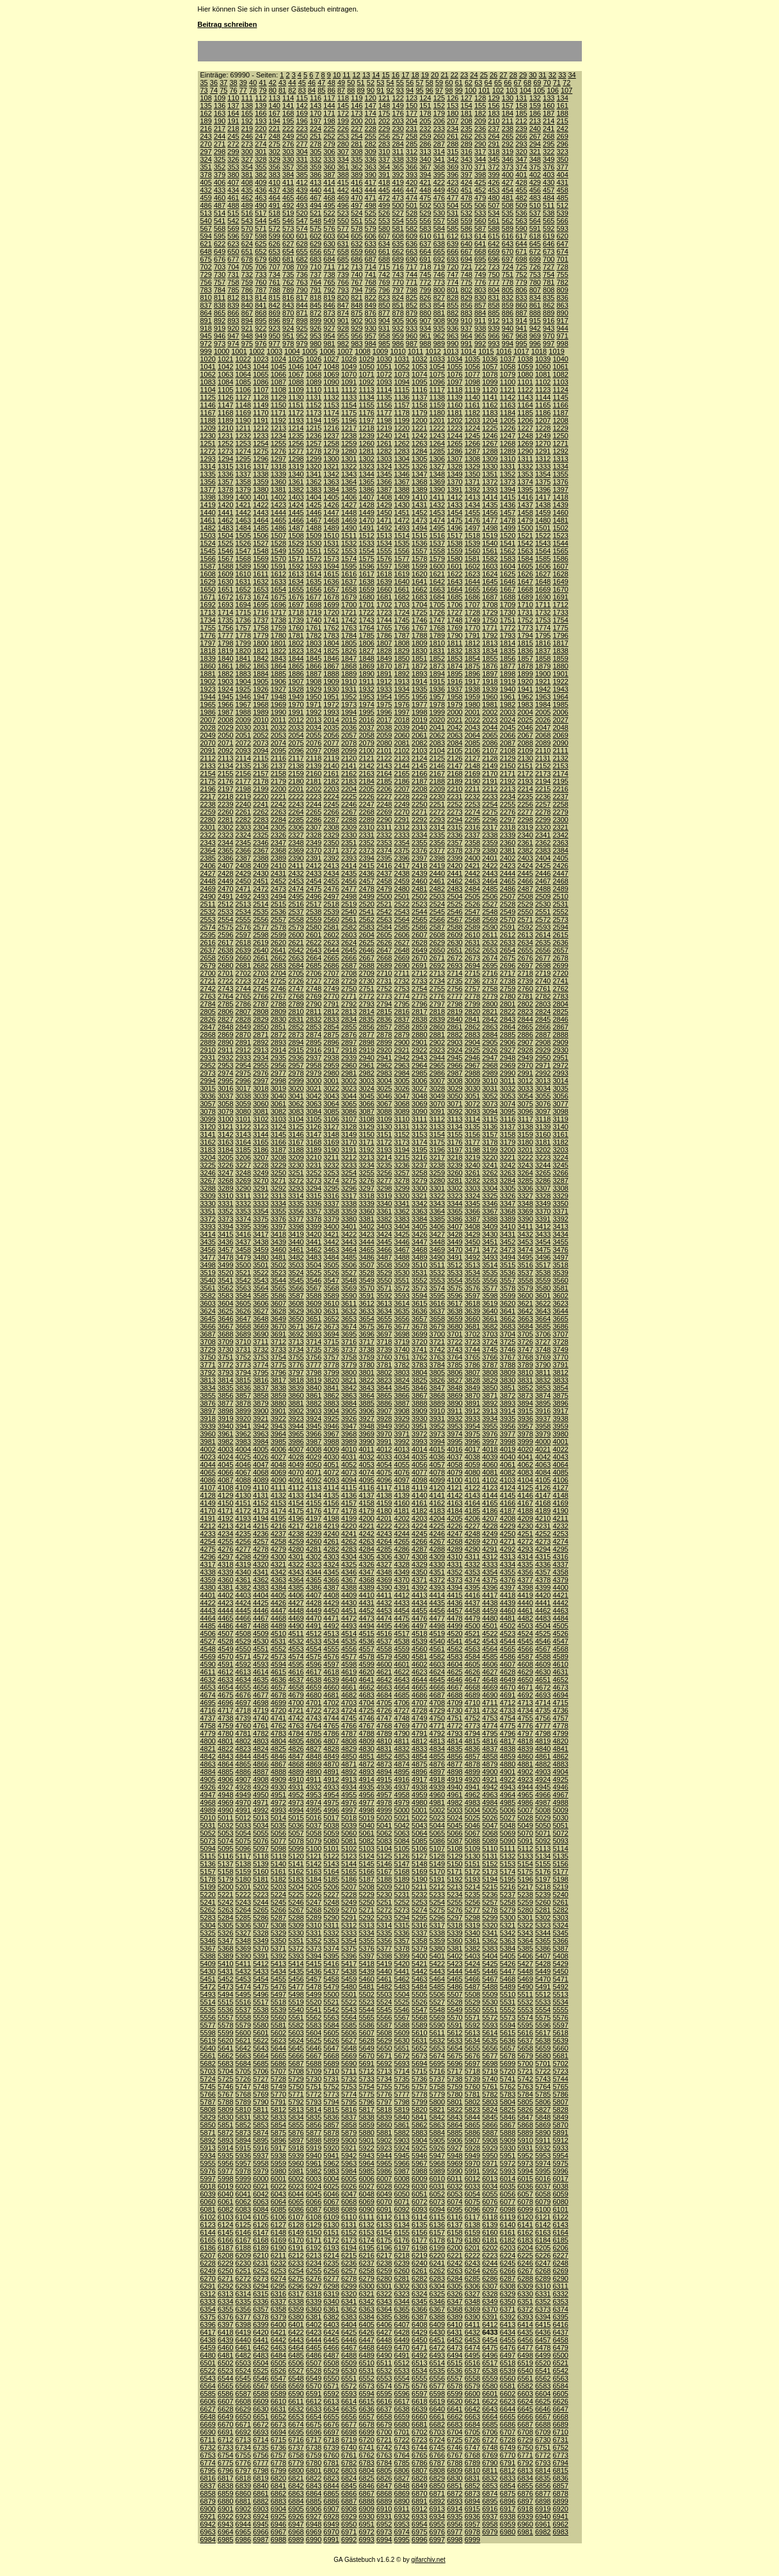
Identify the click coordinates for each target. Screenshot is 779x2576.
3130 (384, 1127)
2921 (402, 1050)
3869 (454, 1395)
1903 (225, 681)
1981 (489, 704)
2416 (384, 866)
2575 (225, 927)
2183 (349, 781)
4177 (331, 1511)
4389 (366, 1587)
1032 (419, 359)
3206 (243, 1157)
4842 (208, 1756)
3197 (454, 1150)
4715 (560, 1702)
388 (343, 175)
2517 (313, 904)
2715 (472, 973)
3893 (507, 1403)
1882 (225, 674)
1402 (278, 497)
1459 (542, 512)
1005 (309, 351)
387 (329, 175)
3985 (278, 1441)
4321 (278, 1564)
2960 (349, 1065)
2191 (489, 781)
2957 (295, 1065)
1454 (454, 512)
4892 (349, 1772)
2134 (225, 766)
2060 (402, 735)
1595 (349, 566)
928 (343, 328)
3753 (260, 1357)
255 (370, 136)
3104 (295, 1119)
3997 (489, 1441)
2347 (278, 843)
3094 (489, 1111)
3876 (208, 1403)
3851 (507, 1388)
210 (493, 121)
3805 (437, 1372)
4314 (525, 1557)
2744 (243, 988)
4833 (419, 1749)
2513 (243, 904)
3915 (525, 1411)
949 (260, 336)
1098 (472, 382)
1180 (437, 413)
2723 (243, 981)
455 (521, 190)
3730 (225, 1349)
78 (253, 90)
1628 (560, 574)
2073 (260, 743)
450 (452, 190)
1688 (507, 597)
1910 (349, 681)
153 (452, 105)
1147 (225, 405)
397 (466, 175)
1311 (525, 459)
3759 (366, 1357)
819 (329, 297)
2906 (507, 1042)
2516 (295, 904)
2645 (349, 950)
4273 (542, 1541)
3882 (313, 1403)
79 (262, 90)
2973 (208, 1073)
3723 (472, 1342)
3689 (243, 1334)
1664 (454, 589)
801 (452, 290)
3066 (366, 1104)
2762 (560, 988)
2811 (313, 1011)
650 (233, 251)
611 (439, 236)
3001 (331, 1081)
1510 (331, 535)
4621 (384, 1672)
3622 (542, 1303)
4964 (507, 1795)
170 (315, 113)
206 (439, 121)
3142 (225, 1134)
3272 (295, 1180)
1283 (402, 451)
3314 (295, 1196)
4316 (560, 1557)
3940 (225, 1426)
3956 (507, 1426)
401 (521, 175)
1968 (260, 704)
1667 (507, 589)
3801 (366, 1372)
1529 (295, 543)
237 (493, 128)
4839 (525, 1749)
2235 (525, 796)
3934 (489, 1418)
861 (535, 305)
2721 (208, 981)
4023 (208, 1457)
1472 (402, 520)
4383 (260, 1587)
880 (425, 313)
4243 (384, 1534)
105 (539, 90)
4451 (349, 1610)
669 (493, 251)
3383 (402, 1219)
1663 (437, 589)
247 (260, 136)
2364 (208, 850)
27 (503, 75)
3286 (542, 1180)
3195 (419, 1150)
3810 (525, 1372)
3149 (349, 1134)
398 (480, 175)
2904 (472, 1042)
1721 (349, 612)
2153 (560, 766)
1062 (208, 374)
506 (480, 205)
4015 (437, 1449)
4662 (366, 1687)
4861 (542, 1756)
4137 (366, 1495)
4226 (454, 1526)
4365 (313, 1580)
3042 (313, 1096)
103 (511, 90)
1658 (349, 589)
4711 (489, 1702)
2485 (489, 889)
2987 (454, 1073)
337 (384, 159)
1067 (295, 374)
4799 (560, 1733)
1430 (402, 505)
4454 (402, 1610)
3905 (349, 1411)
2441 (454, 873)
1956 (419, 697)
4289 (454, 1549)
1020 (208, 359)
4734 (525, 1710)
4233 (208, 1534)
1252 (225, 443)
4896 (419, 1772)
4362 (260, 1580)
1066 (278, 374)
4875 (419, 1764)
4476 (419, 1618)
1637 (349, 581)
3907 (384, 1411)
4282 (331, 1549)
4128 (208, 1495)
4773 (472, 1725)
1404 (313, 497)
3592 (384, 1296)
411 (288, 182)
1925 (243, 689)
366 (411, 167)
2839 (437, 1019)
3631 (331, 1311)
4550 (243, 1649)
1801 (278, 643)
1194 (313, 420)
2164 (384, 773)
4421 (560, 1595)
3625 (225, 1311)
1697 (295, 604)
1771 (489, 628)
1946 (243, 697)
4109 (243, 1487)
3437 (243, 1242)
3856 (225, 1395)
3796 (278, 1372)
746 (439, 274)
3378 (313, 1219)
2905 (489, 1042)
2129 (507, 758)
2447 (560, 873)
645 (535, 244)
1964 (560, 697)
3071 (454, 1104)
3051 (472, 1096)
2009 (243, 720)
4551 (260, 1649)
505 (466, 205)
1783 (331, 635)
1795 (542, 635)
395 (439, 175)
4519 (437, 1633)
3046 (384, 1096)
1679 (349, 597)
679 (260, 259)
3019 (278, 1088)
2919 (366, 1050)
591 (535, 228)
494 (315, 205)
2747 (295, 988)
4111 (278, 1487)
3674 (349, 1326)
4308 (419, 1557)
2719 (542, 973)
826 (425, 297)
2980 (331, 1073)
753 (535, 274)
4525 (542, 1633)
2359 (489, 843)
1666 (489, 589)
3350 (560, 1203)
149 (397, 105)
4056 (419, 1464)
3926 (349, 1418)
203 (397, 121)
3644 (560, 1311)
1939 (489, 689)
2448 (208, 881)
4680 (313, 1695)
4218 (313, 1526)
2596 (225, 935)
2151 (525, 766)
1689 (525, 597)
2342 (560, 835)
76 (233, 90)
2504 (454, 896)
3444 (366, 1242)
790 (301, 290)
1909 (331, 681)
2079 (366, 743)
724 (507, 267)
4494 (366, 1626)
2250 (419, 804)
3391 (542, 1219)
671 (521, 251)
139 (260, 105)
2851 (278, 1027)
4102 (489, 1480)
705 (247, 267)
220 (260, 128)
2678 (560, 958)
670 (507, 251)
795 (370, 290)
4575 (313, 1656)
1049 (349, 366)
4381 (225, 1587)
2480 (402, 889)
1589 (243, 566)
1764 (366, 628)
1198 (384, 420)
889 (548, 313)
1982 (507, 704)
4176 (313, 1511)
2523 (419, 904)
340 (425, 159)
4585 (489, 1656)
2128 (489, 758)
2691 (419, 965)
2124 (419, 758)
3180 (525, 1142)
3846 (419, 1388)
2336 (454, 835)
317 (480, 151)
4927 (225, 1787)
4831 (384, 1749)
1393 (489, 489)
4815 (472, 1741)
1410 (419, 497)
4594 (278, 1664)
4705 (384, 1702)
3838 (278, 1388)
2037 (366, 727)
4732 (489, 1710)
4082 (507, 1472)
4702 (331, 1702)
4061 (507, 1464)
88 (351, 90)
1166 (560, 405)
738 (329, 274)
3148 (331, 1134)
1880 (560, 666)
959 (397, 336)
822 (370, 297)
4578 (366, 1656)
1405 (331, 497)
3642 (525, 1311)
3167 (295, 1142)
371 (480, 167)
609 (411, 236)
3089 (402, 1111)
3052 (489, 1096)
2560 (331, 919)
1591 (278, 566)
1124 (560, 390)
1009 (380, 351)
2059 (384, 735)
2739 (525, 981)
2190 (472, 781)
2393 (349, 858)
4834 (437, 1749)
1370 (454, 482)
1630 (225, 581)
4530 (260, 1641)
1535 (402, 543)
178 (425, 113)
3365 (454, 1211)
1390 (437, 489)
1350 (472, 474)
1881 (208, 674)
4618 (331, 1672)
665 (439, 251)
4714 (542, 1702)
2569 (489, 919)
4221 (366, 1526)
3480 (260, 1257)
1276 (278, 451)
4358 (560, 1572)
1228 (542, 428)
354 (247, 167)
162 (206, 113)
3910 (437, 1411)
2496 (313, 896)
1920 (525, 681)
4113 (313, 1487)
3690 (260, 1334)
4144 (489, 1495)
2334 (419, 835)
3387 (472, 1219)
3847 (437, 1388)
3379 (331, 1219)
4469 (295, 1618)
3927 (366, 1418)
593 (562, 228)
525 (370, 213)
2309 (349, 827)
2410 (278, 866)
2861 (454, 1027)
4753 (489, 1718)
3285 (525, 1180)
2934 (260, 1057)
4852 (384, 1756)
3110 (402, 1119)
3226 (225, 1165)
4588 (542, 1656)
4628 (507, 1672)
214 (548, 121)
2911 (225, 1050)
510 (535, 205)
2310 (366, 827)
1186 (542, 413)
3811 (542, 1372)
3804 (419, 1372)
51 (361, 82)
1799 (243, 643)
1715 (243, 612)
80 (273, 90)
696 (493, 259)
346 (507, 159)
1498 (489, 528)
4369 (384, 1580)
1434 (472, 505)
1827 (366, 651)
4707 (419, 1702)
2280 (208, 819)
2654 (507, 950)
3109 (384, 1119)
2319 (525, 827)
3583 (225, 1296)
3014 (560, 1081)
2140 (331, 766)
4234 (225, 1534)
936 (452, 328)
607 (384, 236)
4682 (349, 1695)
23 (464, 75)
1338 (260, 474)
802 (466, 290)
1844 (295, 658)
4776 (525, 1725)
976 (260, 343)
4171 (225, 1511)
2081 (402, 743)
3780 (366, 1365)
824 (397, 297)
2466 (525, 881)
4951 (278, 1795)
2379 (472, 850)
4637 (295, 1679)
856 (466, 305)
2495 (295, 896)
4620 (366, 1672)
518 (274, 213)
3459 (260, 1249)
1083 (208, 382)
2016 (366, 720)
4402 (225, 1595)
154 (466, 105)
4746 (366, 1718)
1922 (560, 681)
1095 (419, 382)
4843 (225, 1756)
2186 (402, 781)
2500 (384, 896)
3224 (560, 1157)
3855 (208, 1395)
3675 (366, 1326)
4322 (295, 1564)
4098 (419, 1480)
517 (260, 213)
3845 (402, 1388)
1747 (437, 620)
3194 (402, 1150)
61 (459, 82)
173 (356, 113)
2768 (295, 996)
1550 (295, 551)
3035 (560, 1088)
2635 (542, 942)
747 (452, 274)
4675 (225, 1695)
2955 (260, 1065)
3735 (313, 1349)
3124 (278, 1127)
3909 (419, 1411)
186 (535, 113)
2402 (507, 858)
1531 (331, 543)
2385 (208, 858)
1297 (278, 459)
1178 (402, 413)
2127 (472, 758)
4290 (472, 1549)
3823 (384, 1380)
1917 (472, 681)
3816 (260, 1380)
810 (206, 297)
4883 (560, 1764)
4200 (366, 1518)
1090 (331, 382)
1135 (384, 397)
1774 (542, 628)
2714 (454, 973)
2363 (560, 843)
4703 (349, 1702)
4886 (243, 1772)
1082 (560, 374)
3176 (454, 1142)
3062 (295, 1104)
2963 (402, 1065)
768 (370, 282)
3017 (243, 1088)
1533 (366, 543)
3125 (295, 1127)
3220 (489, 1157)
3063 (313, 1104)
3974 (454, 1434)
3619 (489, 1303)
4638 (313, 1679)
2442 (472, 873)
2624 (349, 942)
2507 (507, 896)
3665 (560, 1319)
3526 (331, 1272)
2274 (472, 812)
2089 (542, 743)
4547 (560, 1641)
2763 (208, 996)
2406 (208, 866)
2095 (278, 750)
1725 (419, 612)
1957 (437, 697)
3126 (313, 1127)
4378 (542, 1580)
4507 (225, 1633)
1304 (402, 459)
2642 (295, 950)
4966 (542, 1795)
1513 (384, 535)
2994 (208, 1081)
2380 (489, 850)
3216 (419, 1157)
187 (548, 113)
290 (480, 144)
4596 (313, 1664)
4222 (384, 1526)
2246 (349, 804)
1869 (366, 666)
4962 (472, 1795)
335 (356, 159)
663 (411, 251)
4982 (454, 1802)
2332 (384, 835)
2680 (225, 965)
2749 (331, 988)
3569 (349, 1288)
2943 (419, 1057)
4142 (454, 1495)
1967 (243, 704)
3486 (366, 1257)
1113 (366, 390)
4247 (454, 1534)
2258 (560, 804)
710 (315, 267)
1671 (208, 597)
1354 (542, 474)
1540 (489, 543)
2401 (489, 858)
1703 (402, 604)
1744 (384, 620)
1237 (331, 436)
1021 (225, 359)
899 (315, 320)
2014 (331, 720)
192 (247, 121)
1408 (384, 497)
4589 (560, 1656)
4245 (419, 1534)
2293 (437, 819)
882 (452, 313)
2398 (437, 858)
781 (548, 282)
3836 (243, 1388)
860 (521, 305)
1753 (542, 620)
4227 (472, 1526)
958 (384, 336)
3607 (278, 1303)
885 (493, 313)
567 (206, 228)
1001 (238, 351)
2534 (243, 912)
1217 (349, 428)
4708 (437, 1702)
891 (206, 320)
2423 (507, 866)
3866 (402, 1395)
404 (562, 175)
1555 (384, 551)
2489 (560, 889)
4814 (454, 1741)
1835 (507, 651)
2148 (472, 766)
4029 (313, 1457)
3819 (313, 1380)
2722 (225, 981)
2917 (331, 1050)
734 (274, 274)
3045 (366, 1096)
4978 (384, 1802)
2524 (437, 904)
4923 (525, 1779)
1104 (208, 390)
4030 (331, 1457)
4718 (243, 1710)
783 (206, 290)
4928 (243, 1787)
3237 (419, 1165)
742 (384, 274)
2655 (525, 950)
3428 (454, 1234)
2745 (260, 988)
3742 (437, 1349)
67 (518, 82)
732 (247, 274)
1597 (384, 566)
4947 (208, 1795)
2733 (419, 981)
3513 (472, 1265)
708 (288, 267)
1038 (525, 359)
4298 (243, 1557)
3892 (489, 1403)
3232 (331, 1165)
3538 (542, 1272)
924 (288, 328)
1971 (313, 704)
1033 (437, 359)
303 (288, 151)
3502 (278, 1265)
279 (329, 144)
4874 (402, 1764)
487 (219, 205)
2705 (295, 973)
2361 (525, 843)
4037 (454, 1457)
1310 (507, 459)
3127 (331, 1127)
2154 (208, 773)
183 (493, 113)
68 (527, 82)
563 (521, 221)
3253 (331, 1173)
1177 (384, 413)
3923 (295, 1418)
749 (480, 274)
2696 (507, 965)
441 (329, 190)
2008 (225, 720)
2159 (295, 773)
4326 (366, 1564)
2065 (489, 735)
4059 (472, 1464)
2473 (278, 889)
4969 (225, 1802)
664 (425, 251)
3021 (313, 1088)
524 (356, 213)
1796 (560, 635)
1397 (560, 489)
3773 (243, 1365)
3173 (402, 1142)
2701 (225, 973)
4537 (384, 1641)
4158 (366, 1503)
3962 (243, 1434)
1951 (331, 697)
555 (411, 221)
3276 (366, 1180)
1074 (419, 374)
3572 (402, 1288)
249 (288, 136)
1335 (208, 474)
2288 (349, 819)
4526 (560, 1633)
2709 (366, 973)
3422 (349, 1234)
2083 (437, 743)
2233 (489, 796)
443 (356, 190)
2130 (525, 758)
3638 (454, 1311)
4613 (243, 1672)
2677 (542, 958)
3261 (472, 1173)
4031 (349, 1457)
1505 (243, 535)
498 (370, 205)
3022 (331, 1088)
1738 (278, 620)
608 (397, 236)
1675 (278, 597)
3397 (278, 1226)
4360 (225, 1580)
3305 (507, 1188)
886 (507, 313)
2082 (419, 743)
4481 (507, 1618)
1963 (542, 697)
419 (397, 182)
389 (356, 175)
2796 (419, 1004)
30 (532, 75)
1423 (278, 505)
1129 (278, 397)
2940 (366, 1057)
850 (384, 305)
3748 (542, 1349)
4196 (295, 1518)
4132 (278, 1495)
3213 (366, 1157)
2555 (243, 919)
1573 (331, 558)
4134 (313, 1495)
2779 (489, 996)
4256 (243, 1541)
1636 (331, 581)
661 (384, 251)
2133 (208, 766)
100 (470, 90)
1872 (419, 666)
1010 (397, 351)
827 (439, 297)
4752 (472, 1718)
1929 (313, 689)
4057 (437, 1464)
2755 (437, 988)
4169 (560, 1503)
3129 (366, 1127)
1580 (454, 558)
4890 (313, 1772)
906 (411, 320)
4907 (243, 1779)
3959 (560, 1426)
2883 (472, 1034)
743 (397, 274)
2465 (507, 881)
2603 (349, 935)
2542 (384, 912)
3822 (366, 1380)
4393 (437, 1587)
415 (343, 182)
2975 (243, 1073)
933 (411, 328)
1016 (503, 351)
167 (274, 113)
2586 (419, 927)
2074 (278, 743)
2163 (366, 773)
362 (356, 167)
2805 (208, 1011)
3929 (402, 1418)
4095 (366, 1480)
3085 (331, 1111)
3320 (402, 1196)
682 (301, 259)
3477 (208, 1257)
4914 (366, 1779)
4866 (260, 1764)
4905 (208, 1779)
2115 (260, 758)
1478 (507, 520)
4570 (225, 1656)
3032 (507, 1088)
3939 (208, 1426)
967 (507, 336)
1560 (472, 551)
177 (411, 113)
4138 (384, 1495)
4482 (525, 1618)
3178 (489, 1142)
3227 (243, 1165)
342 (452, 159)
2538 (313, 912)
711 (329, 267)
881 (439, 313)
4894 (384, 1772)
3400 (331, 1226)
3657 (419, 1319)
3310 (225, 1196)
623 (233, 244)
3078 (208, 1111)
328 (260, 159)
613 (466, 236)
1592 (295, 566)
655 (301, 251)
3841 (331, 1388)
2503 (437, 896)
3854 (560, 1388)
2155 (225, 773)
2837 (402, 1019)
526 (384, 213)
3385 (437, 1219)
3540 (208, 1280)
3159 (525, 1134)
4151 (243, 1503)
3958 (542, 1426)
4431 (366, 1603)
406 (219, 182)
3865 (384, 1395)
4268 (454, 1541)
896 (274, 320)
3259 (437, 1173)
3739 (384, 1349)
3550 (384, 1280)
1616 (349, 574)
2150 (507, 766)
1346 (402, 474)
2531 (560, 904)
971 (562, 336)
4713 (525, 1702)
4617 (313, 1672)
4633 (225, 1679)
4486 (225, 1626)
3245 (560, 1165)
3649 (278, 1319)
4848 (313, 1756)
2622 (313, 942)
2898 (366, 1042)
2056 (331, 735)
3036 (208, 1096)
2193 (525, 781)
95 (419, 90)
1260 (366, 443)
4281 (313, 1549)
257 (397, 136)
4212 (208, 1526)
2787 (260, 1004)
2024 (507, 720)
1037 (507, 359)
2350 (331, 843)
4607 (507, 1664)
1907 (295, 681)
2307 (313, 827)
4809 (366, 1741)
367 (425, 167)
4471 (331, 1618)
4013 (402, 1449)
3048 (419, 1096)
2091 (208, 750)
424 (466, 182)
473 (397, 198)
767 (356, 282)
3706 (542, 1334)
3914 (507, 1411)
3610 (331, 1303)
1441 (225, 512)
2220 (260, 796)
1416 (525, 497)
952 (301, 336)
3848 (454, 1388)
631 (343, 244)
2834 (349, 1019)
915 (535, 320)
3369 (525, 1211)
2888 (560, 1034)
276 (288, 144)
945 (206, 336)
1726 (437, 612)
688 (384, 259)
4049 (295, 1464)
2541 (366, 912)
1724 (402, 612)
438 (288, 190)
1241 (402, 436)
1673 (243, 597)
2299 (542, 819)
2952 (208, 1065)
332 (315, 159)
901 (343, 320)
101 (484, 90)
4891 (331, 1772)
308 (356, 151)
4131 (260, 1495)
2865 (525, 1027)
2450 (243, 881)
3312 (260, 1196)
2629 (437, 942)
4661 (349, 1687)
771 (411, 282)
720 (452, 267)
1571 (295, 558)
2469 (208, 889)
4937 (402, 1787)
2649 (419, 950)
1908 (313, 681)
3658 (437, 1319)
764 (315, 282)
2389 (278, 858)
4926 (208, 1787)
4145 (507, 1495)
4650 (525, 1679)
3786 (472, 1365)
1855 (489, 658)
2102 (402, 750)
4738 (225, 1718)
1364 (349, 482)
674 (562, 251)
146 (356, 105)
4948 (225, 1795)
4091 (295, 1480)
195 (288, 121)
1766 (402, 628)
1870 (384, 666)
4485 (208, 1626)
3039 (260, 1096)
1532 (349, 543)
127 (466, 98)
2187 (419, 781)
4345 (331, 1572)
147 (370, 105)
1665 (472, 589)
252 (329, 136)
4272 (525, 1541)
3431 (507, 1234)
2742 (208, 988)
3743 (454, 1349)
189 (206, 121)
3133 (437, 1127)
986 (397, 343)
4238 (295, 1534)
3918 (208, 1418)
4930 (278, 1787)
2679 (208, 965)
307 (343, 151)
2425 (542, 866)
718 (425, 267)
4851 (366, 1756)
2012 (295, 720)
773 (439, 282)
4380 (208, 1587)
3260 (454, 1173)
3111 (419, 1119)
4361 (243, 1580)
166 (260, 113)
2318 (507, 827)
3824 (402, 1380)
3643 (542, 1311)
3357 (313, 1211)
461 (233, 198)
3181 (542, 1142)
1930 (331, 689)
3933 (472, 1418)
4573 (278, 1656)
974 (233, 343)
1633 (278, 581)
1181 (454, 413)
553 (384, 221)
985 (384, 343)
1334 (560, 466)
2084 (454, 743)
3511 (437, 1265)
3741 (419, 1349)
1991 (295, 712)
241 (548, 128)
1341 (313, 474)
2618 (243, 942)
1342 (331, 474)
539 (562, 213)
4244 (402, 1534)
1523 (560, 535)
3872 (507, 1395)
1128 (260, 397)
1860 (208, 666)
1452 (419, 512)
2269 (384, 812)
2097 (313, 750)
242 (562, 128)
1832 (454, 651)
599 (274, 236)
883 (466, 313)
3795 (260, 1372)
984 (370, 343)
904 (384, 320)
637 (425, 244)
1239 (366, 436)
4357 (542, 1572)
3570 (366, 1288)
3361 (384, 1211)
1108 (278, 390)
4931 (295, 1787)
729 (206, 274)
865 (219, 313)
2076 (313, 743)
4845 (260, 1756)
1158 (419, 405)
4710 (472, 1702)
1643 (454, 581)
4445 (243, 1610)
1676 (295, 597)
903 (370, 320)
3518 (560, 1265)
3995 (454, 1441)
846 (329, 305)
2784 (208, 1004)
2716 (489, 973)
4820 (560, 1741)
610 (425, 236)
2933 (243, 1057)
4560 (419, 1649)
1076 (454, 374)
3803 (402, 1372)
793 (343, 290)
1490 (349, 528)
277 (301, 144)
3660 (472, 1319)
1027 (331, 359)
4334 (507, 1564)
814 (260, 297)
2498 (349, 896)
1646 (507, 581)
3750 (208, 1357)
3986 (295, 1441)
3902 (295, 1411)
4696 (225, 1702)
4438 (489, 1603)
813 (247, 297)
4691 (507, 1695)
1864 (278, 666)
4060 (489, 1464)
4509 (260, 1633)
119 (356, 98)
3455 (560, 1242)
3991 (384, 1441)
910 (466, 320)
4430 (349, 1603)
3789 (525, 1365)
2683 (278, 965)
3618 (472, 1303)
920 (233, 328)
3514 (489, 1265)
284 (397, 144)
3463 (331, 1249)
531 (452, 213)
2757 (472, 988)
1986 (208, 712)
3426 (419, 1234)
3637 (437, 1311)
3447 (419, 1242)
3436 (225, 1242)
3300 (419, 1188)
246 (247, 136)
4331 (454, 1564)
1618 (384, 574)
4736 (560, 1710)
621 (206, 244)
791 (315, 290)
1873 (437, 666)
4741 (278, 1718)
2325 (260, 835)
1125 (208, 397)
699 (535, 259)
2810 (295, 1011)
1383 (313, 489)
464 (274, 198)
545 (274, 221)
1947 (260, 697)
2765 (243, 996)
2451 (260, 881)
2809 (278, 1011)
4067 (243, 1472)
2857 (384, 1027)
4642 (384, 1679)
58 (429, 82)
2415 (366, 866)
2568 (472, 919)
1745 (402, 620)
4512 (313, 1633)
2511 (208, 904)
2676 (525, 958)
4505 (560, 1626)
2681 (243, 965)
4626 (472, 1672)
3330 (208, 1203)
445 (384, 190)
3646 (225, 1319)
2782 (542, 996)
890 (562, 313)
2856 (366, 1027)
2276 (507, 812)
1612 (278, 574)
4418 (507, 1595)
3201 (525, 1150)
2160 (313, 773)
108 (206, 98)
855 (452, 305)
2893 (278, 1042)
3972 (419, 1434)
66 (507, 82)
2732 (402, 981)
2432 (295, 873)
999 (206, 351)
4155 (313, 1503)
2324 (243, 835)
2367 (260, 850)
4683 (366, 1695)
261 (452, 136)
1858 (542, 658)
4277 (243, 1549)
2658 (208, 958)
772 (425, 282)
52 (370, 82)
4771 (437, 1725)
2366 (243, 850)
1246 (489, 436)
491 (274, 205)
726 (535, 267)
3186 (260, 1150)
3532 (437, 1272)
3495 (525, 1257)
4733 (507, 1710)
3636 (419, 1311)
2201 (295, 789)
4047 (260, 1464)
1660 (384, 589)
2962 (384, 1065)
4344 (313, 1572)
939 (493, 328)
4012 (384, 1449)
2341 (542, 835)
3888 (419, 1403)
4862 (560, 1756)
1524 (208, 543)
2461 (437, 881)
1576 (384, 558)
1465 (278, 520)
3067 (384, 1104)
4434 (419, 1603)
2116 (278, 758)
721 (466, 267)
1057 (489, 366)
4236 (260, 1534)
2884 (489, 1034)
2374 (384, 850)
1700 (349, 604)
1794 (525, 635)
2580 (313, 927)
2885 (507, 1034)
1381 (278, 489)
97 (439, 90)
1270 (542, 443)
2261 (243, 812)
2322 (208, 835)
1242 (419, 436)
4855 (437, 1756)
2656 (542, 950)
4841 (560, 1749)
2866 (542, 1027)
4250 (507, 1534)
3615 (419, 1303)
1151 (295, 405)
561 (493, 221)
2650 (437, 950)
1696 (278, 604)
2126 (454, 758)
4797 (525, 1733)
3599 (507, 1296)
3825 (419, 1380)
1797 (208, 643)
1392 (472, 489)
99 (459, 90)
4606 (489, 1664)
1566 (208, 558)
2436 (366, 873)
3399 (313, 1226)
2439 (419, 873)
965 (480, 336)
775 (466, 282)
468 (329, 198)
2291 (402, 819)
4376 (507, 1580)
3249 (260, 1173)
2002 (489, 712)
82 (292, 90)
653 (274, 251)
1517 (454, 535)
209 (480, 121)
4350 (419, 1572)
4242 (366, 1534)
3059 (243, 1104)
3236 (402, 1165)
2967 (472, 1065)
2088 (525, 743)
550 (343, 221)
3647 (243, 1319)
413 (315, 182)
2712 (419, 973)
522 (329, 213)
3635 (402, 1311)
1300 (331, 459)
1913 (402, 681)
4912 (331, 1779)
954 (329, 336)
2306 (295, 827)
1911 (366, 681)
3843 (366, 1388)
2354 (402, 843)
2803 (542, 1004)
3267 (208, 1180)
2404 (542, 858)
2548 (489, 912)
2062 (437, 735)
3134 (454, 1127)
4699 (278, 1702)
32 (552, 75)
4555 (331, 1649)
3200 (507, 1150)
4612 (225, 1672)
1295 (243, 459)
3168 (313, 1142)
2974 (225, 1073)
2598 (260, 935)
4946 (560, 1787)
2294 (454, 819)
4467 (260, 1618)
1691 (560, 597)
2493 (260, 896)
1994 (349, 712)
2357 (454, 843)
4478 (454, 1618)
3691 (278, 1334)
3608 (295, 1303)
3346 (489, 1203)
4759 (225, 1725)
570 (247, 228)
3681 (472, 1326)
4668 (472, 1687)
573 (288, 228)
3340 (384, 1203)
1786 (384, 635)
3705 (525, 1334)
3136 (489, 1127)
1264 (437, 443)
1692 (208, 604)
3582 (208, 1296)
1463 (243, 520)
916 (548, 320)
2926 (489, 1050)
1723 (384, 612)
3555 (472, 1280)
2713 (437, 973)
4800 (208, 1741)
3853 (542, 1388)
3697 (384, 1334)
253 (343, 136)
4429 (331, 1603)
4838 (507, 1749)
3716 (349, 1342)
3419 (295, 1234)
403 (548, 175)
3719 (402, 1342)
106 (552, 90)
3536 (507, 1272)
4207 (489, 1518)
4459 (489, 1610)
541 (219, 221)
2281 (225, 819)
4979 (402, 1802)
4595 (295, 1664)
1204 (489, 420)
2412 (313, 866)
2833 (331, 1019)
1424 (295, 505)
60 (449, 82)
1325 (402, 466)
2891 (243, 1042)
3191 (349, 1150)
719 (439, 267)
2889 (208, 1042)
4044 (208, 1464)
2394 (366, 858)
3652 (331, 1319)
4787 (349, 1733)
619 (548, 236)
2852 (295, 1027)
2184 (366, 781)
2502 (419, 896)
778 (507, 282)
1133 (349, 397)
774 (452, 282)
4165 (489, 1503)
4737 (208, 1718)
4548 (208, 1649)
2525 (454, 904)
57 (419, 82)
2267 (349, 812)
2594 (560, 927)
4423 (225, 1603)
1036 (489, 359)
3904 (331, 1411)
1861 (225, 666)
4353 (472, 1572)
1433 (454, 505)
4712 (507, 1702)
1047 (313, 366)
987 (411, 343)
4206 (472, 1518)
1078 (489, 374)
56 (410, 82)
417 (370, 182)
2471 (243, 889)
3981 (208, 1441)
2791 (331, 1004)
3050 (454, 1096)
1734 (208, 620)
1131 (313, 397)
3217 (437, 1157)
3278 (402, 1180)
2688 (366, 965)
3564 (260, 1288)
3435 (208, 1242)
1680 (366, 597)
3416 (243, 1234)
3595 (437, 1296)
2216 (560, 789)
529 (425, 213)
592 (548, 228)
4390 (384, 1587)
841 (260, 305)
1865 (295, 666)
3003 (366, 1081)
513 (206, 213)
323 (562, 151)
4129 (225, 1495)
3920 (243, 1418)
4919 (454, 1779)
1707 (472, 604)
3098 (560, 1111)
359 (315, 167)
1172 (295, 413)
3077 (560, 1104)
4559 (402, 1649)
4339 (225, 1572)
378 (206, 175)
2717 (507, 973)
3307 (542, 1188)
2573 (560, 919)
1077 (472, 374)
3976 (489, 1434)
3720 (419, 1342)
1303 (384, 459)
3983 (243, 1441)
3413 (560, 1226)
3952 (437, 1426)
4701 (313, 1702)
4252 (542, 1534)
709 (301, 267)
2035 (331, 727)
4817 (507, 1741)
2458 (384, 881)
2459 (402, 881)
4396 (489, 1587)
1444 (278, 512)
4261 (331, 1541)
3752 (243, 1357)
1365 (366, 482)
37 (223, 82)
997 (548, 343)
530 (439, 213)
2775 (419, 996)
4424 (243, 1603)
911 (480, 320)
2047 (542, 727)
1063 (225, 374)
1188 (208, 420)
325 (219, 159)
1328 (454, 466)
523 (343, 213)
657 (329, 251)
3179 (507, 1142)
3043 (331, 1096)
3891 (472, 1403)
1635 (313, 581)
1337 (243, 474)
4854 (419, 1756)
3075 (525, 1104)
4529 (243, 1641)
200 (356, 121)
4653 (208, 1687)
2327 (295, 835)
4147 (542, 1495)
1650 (208, 589)
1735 (225, 620)
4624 (437, 1672)
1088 (295, 382)
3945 (313, 1426)
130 (507, 98)
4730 (454, 1710)
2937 (313, 1057)
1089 (313, 382)
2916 (313, 1050)
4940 (454, 1787)
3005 (402, 1081)
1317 (260, 466)
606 (370, 236)
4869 (313, 1764)
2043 (472, 727)
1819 (225, 651)
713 (356, 267)
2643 (313, 950)
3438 (260, 1242)
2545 (437, 912)
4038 (472, 1457)
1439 (560, 505)
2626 (384, 942)
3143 (243, 1134)
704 (233, 267)
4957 (384, 1795)
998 (562, 343)
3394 (225, 1226)
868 (260, 313)
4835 (454, 1749)
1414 (489, 497)
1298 (295, 459)
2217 (208, 796)
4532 (295, 1641)
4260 (313, 1541)
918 (206, 328)
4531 (278, 1641)
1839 (208, 658)
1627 (542, 574)
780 (535, 282)
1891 (384, 674)
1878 (525, 666)
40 (253, 82)
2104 (437, 750)
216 (206, 128)
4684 (384, 1695)
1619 (402, 574)
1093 (384, 382)
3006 (419, 1081)
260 (439, 136)
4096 (384, 1480)
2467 (542, 881)
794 (356, 290)
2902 (437, 1042)
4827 (313, 1749)
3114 (472, 1119)
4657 (278, 1687)
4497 (419, 1626)
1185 (525, 413)
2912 (243, 1050)
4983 (472, 1802)
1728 (472, 612)
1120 (489, 390)
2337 (472, 835)
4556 (349, 1649)
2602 (331, 935)
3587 (295, 1296)
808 (548, 290)
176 (397, 113)
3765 (472, 1357)
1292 (560, 451)
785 (233, 290)
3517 (542, 1265)
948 (247, 336)
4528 (225, 1641)
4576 (331, 1656)
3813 (208, 1380)
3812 (560, 1372)
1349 (454, 474)
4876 (437, 1764)
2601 (313, 935)
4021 (542, 1449)
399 (493, 175)
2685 (313, 965)
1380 (260, 489)
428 (521, 182)
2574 (208, 927)
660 (370, 251)
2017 (384, 720)
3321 (419, 1196)
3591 (366, 1296)
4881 (525, 1764)
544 (260, 221)
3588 (313, 1296)
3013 (542, 1081)
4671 (525, 1687)
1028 (349, 359)
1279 (331, 451)
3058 (225, 1104)
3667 (225, 1326)
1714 (225, 612)
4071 (313, 1472)
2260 (225, 812)
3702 (472, 1334)
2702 (243, 973)
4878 (472, 1764)
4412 (402, 1595)
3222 (525, 1157)
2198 (243, 789)
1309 (489, 459)
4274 (560, 1541)
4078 (437, 1472)
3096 (525, 1111)
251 (315, 136)
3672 (313, 1326)
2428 (225, 873)
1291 (542, 451)
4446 (260, 1610)
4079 (454, 1472)
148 (384, 105)
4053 (366, 1464)
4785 (313, 1733)
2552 (560, 912)
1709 (507, 604)
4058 (454, 1464)
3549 (366, 1280)
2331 (366, 835)
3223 (542, 1157)
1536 (419, 543)
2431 (278, 873)
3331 (225, 1203)
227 (356, 128)
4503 (525, 1626)
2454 (313, 881)
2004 (525, 712)
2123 (402, 758)
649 (219, 251)
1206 (525, 420)
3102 (260, 1119)
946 (219, 336)
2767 (278, 996)
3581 (560, 1288)
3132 (419, 1127)
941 (521, 328)
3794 (243, 1372)
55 (400, 82)
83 (302, 90)
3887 (402, 1403)
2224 (331, 796)
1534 (384, 543)
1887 (313, 674)
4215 (260, 1526)
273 (247, 144)
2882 (454, 1034)
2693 (454, 965)
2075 (295, 743)
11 (346, 75)
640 (466, 244)
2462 (454, 881)
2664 (313, 958)
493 (301, 205)
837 (206, 305)
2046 (525, 727)
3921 (260, 1418)
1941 (525, 689)
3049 (437, 1096)
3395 (243, 1226)
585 (452, 228)
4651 (542, 1679)
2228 (402, 796)
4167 (525, 1503)
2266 (331, 812)
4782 (260, 1733)
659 (356, 251)
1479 (525, 520)
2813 (349, 1011)
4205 (454, 1518)
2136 (260, 766)
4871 (349, 1764)
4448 (295, 1610)
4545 (525, 1641)
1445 (295, 512)
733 (260, 274)
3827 (454, 1380)
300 (247, 151)
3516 (525, 1265)
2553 (208, 919)
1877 (507, 666)
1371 (472, 482)
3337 (331, 1203)
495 (329, 205)
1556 (402, 551)
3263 (507, 1173)
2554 (225, 919)
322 (548, 151)
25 (484, 75)
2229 (419, 796)
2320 (542, 827)
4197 (313, 1518)
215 (562, 121)
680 (274, 259)
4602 (419, 1664)
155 (480, 105)
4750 (437, 1718)
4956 (366, 1795)
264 (493, 136)
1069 (331, 374)
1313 (560, 459)
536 (521, 213)
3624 (208, 1311)
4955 (349, 1795)
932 (397, 328)
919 (219, 328)
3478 (225, 1257)
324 (206, 159)
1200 (419, 420)
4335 (525, 1564)
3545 (295, 1280)
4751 (454, 1718)
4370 (402, 1580)
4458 (472, 1610)
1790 (454, 635)
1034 (454, 359)
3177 (472, 1142)
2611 (489, 935)
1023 (260, 359)
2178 (260, 781)
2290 (384, 819)
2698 (542, 965)
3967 (331, 1434)
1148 (243, 405)
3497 (560, 1257)
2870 (243, 1034)
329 (274, 159)
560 (480, 221)
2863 (489, 1027)
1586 (560, 558)
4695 (208, 1702)
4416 (472, 1595)
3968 (349, 1434)
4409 (349, 1595)
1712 (560, 604)
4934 (349, 1787)
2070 (208, 743)
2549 (507, 912)
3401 (349, 1226)
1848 (366, 658)
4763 (295, 1725)
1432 (437, 505)
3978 (525, 1434)
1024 (278, 359)
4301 (295, 1557)
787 (260, 290)
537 (535, 213)
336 (370, 159)
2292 (419, 819)
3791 (560, 1365)
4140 (419, 1495)
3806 (454, 1372)
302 (274, 151)
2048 (560, 727)
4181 (402, 1511)
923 (274, 328)
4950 (260, 1795)
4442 (560, 1603)
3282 (472, 1180)
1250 (560, 436)
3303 (472, 1188)
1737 (260, 620)
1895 (454, 674)
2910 (208, 1050)
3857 (243, 1395)
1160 (454, 405)
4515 (366, 1633)
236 (480, 128)
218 (233, 128)
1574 (349, 558)
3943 (278, 1426)
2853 (313, 1027)
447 (411, 190)
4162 (437, 1503)
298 (219, 151)
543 (247, 221)
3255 (366, 1173)
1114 (384, 390)
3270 (260, 1180)
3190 (331, 1150)
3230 (295, 1165)
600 (288, 236)
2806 (225, 1011)
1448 (349, 512)
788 (274, 290)
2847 (208, 1027)
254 (356, 136)
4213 (225, 1526)
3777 (313, 1365)
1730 (507, 612)
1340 (295, 474)
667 (466, 251)
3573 (419, 1288)
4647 (472, 1679)
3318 (366, 1196)
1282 (384, 451)
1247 (507, 436)
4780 (225, 1733)
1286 (454, 451)
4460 (507, 1610)
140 (274, 105)
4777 (542, 1725)
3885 (366, 1403)
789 (288, 290)
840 (247, 305)
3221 (507, 1157)
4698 (260, 1702)
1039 (542, 359)
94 (410, 90)
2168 (454, 773)
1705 (437, 604)
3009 (472, 1081)
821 (356, 297)
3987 (313, 1441)
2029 (225, 727)
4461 (525, 1610)
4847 (295, 1756)
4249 (489, 1534)
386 (315, 175)
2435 (349, 873)
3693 (313, 1334)
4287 (419, 1549)
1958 (454, 697)
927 (329, 328)
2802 (525, 1004)
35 (204, 82)
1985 (560, 704)
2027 (560, 720)
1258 (331, 443)
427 (507, 182)
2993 (560, 1073)
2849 (243, 1027)
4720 (278, 1710)
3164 (243, 1142)
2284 (278, 819)
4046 (243, 1464)
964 (466, 336)
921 (247, 328)
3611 (349, 1303)
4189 (542, 1511)
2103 (419, 750)
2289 (366, 819)
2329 (331, 835)
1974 (366, 704)
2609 (454, 935)
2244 (313, 804)
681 (288, 259)
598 (260, 236)
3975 (472, 1434)
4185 (472, 1511)
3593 (402, 1296)
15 (386, 75)
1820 (243, 651)
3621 (525, 1303)
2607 (419, 935)
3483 (313, 1257)
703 (219, 267)
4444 (225, 1610)
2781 (525, 996)
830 (480, 297)
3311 (243, 1196)
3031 (489, 1088)
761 (274, 282)
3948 (366, 1426)
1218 (366, 428)
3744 (472, 1349)
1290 (525, 451)
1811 (454, 643)
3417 (260, 1234)
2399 (454, 858)
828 (452, 297)
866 (233, 313)
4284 (366, 1549)
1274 (243, 451)
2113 (225, 758)
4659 (313, 1687)
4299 (260, 1557)
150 (411, 105)
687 (370, 259)
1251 (208, 443)
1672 (225, 597)
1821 (260, 651)
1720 (331, 612)
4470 (313, 1618)
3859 (278, 1395)
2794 (384, 1004)
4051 (331, 1464)
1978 (437, 704)
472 (384, 198)
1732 (542, 612)
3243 (525, 1165)
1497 (472, 528)
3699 (419, 1334)
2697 (525, 965)
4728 (419, 1710)
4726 (384, 1710)
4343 (295, 1572)
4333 (489, 1564)
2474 (295, 889)
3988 (331, 1441)
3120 (208, 1127)
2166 (419, 773)
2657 (560, 950)
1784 (349, 635)
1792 (489, 635)
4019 (507, 1449)
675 (206, 259)
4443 (208, 1610)
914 (521, 320)
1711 (542, 604)
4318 (225, 1564)
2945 (454, 1057)
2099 (349, 750)
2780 (507, 996)
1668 (525, 589)
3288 (208, 1188)
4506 (208, 1633)
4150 (225, 1503)
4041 (525, 1457)
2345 (243, 843)
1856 (507, 658)
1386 (366, 489)
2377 (437, 850)
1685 (454, 597)
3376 (278, 1219)
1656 (313, 589)
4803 (260, 1741)
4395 (472, 1587)
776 (480, 282)
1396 (542, 489)
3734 (295, 1349)
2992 (542, 1073)
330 (288, 159)
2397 (419, 858)
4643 (402, 1679)
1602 (472, 566)
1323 (366, 466)
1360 (278, 482)
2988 (472, 1073)
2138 (295, 766)
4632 (208, 1679)
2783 (560, 996)
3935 (507, 1418)
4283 (349, 1549)
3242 (507, 1165)
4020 (525, 1449)
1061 (560, 366)
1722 (366, 612)
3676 (384, 1326)
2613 (525, 935)
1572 (313, 558)
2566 (437, 919)
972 (206, 343)
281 (356, 144)
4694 (560, 1695)
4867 (278, 1764)
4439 (507, 1603)
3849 (472, 1388)
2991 (525, 1073)
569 (233, 228)
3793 (225, 1372)
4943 (507, 1787)
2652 (472, 950)
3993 (419, 1441)
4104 (525, 1480)
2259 (208, 812)
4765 (331, 1725)
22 (454, 75)
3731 (243, 1349)
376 (548, 167)
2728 (331, 981)
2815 (384, 1011)
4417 (489, 1595)
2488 (542, 889)
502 (425, 205)
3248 (243, 1173)
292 (507, 144)
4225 (437, 1526)
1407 (366, 497)
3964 (278, 1434)
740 (356, 274)
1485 (260, 528)
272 (233, 144)
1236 (313, 436)
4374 (472, 1580)
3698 (402, 1334)
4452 (366, 1610)
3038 (243, 1096)
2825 (560, 1011)
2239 (225, 804)
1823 (295, 651)
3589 (331, 1296)
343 (466, 159)
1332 (525, 466)
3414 (208, 1234)
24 (474, 75)
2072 (243, 743)
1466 (295, 520)
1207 (542, 420)
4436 (454, 1603)
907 (425, 320)
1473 (419, 520)
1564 (542, 551)
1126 (225, 397)
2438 (402, 873)
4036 (437, 1457)
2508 (525, 896)
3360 (366, 1211)
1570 (278, 558)
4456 (437, 1610)
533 (480, 213)
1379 (243, 489)
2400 (472, 858)
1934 (402, 689)
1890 (366, 674)
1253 (243, 443)
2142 (366, 766)
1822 (278, 651)
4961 (454, 1795)
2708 (349, 973)
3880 (278, 1403)
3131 (402, 1127)
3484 (331, 1257)
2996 (243, 1081)
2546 (454, 912)
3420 (313, 1234)
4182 (419, 1511)
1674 (260, 597)
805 (507, 290)
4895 (402, 1772)
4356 (525, 1572)
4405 (278, 1595)
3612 (366, 1303)
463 (260, 198)
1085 (243, 382)
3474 (525, 1249)
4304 (349, 1557)
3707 (560, 1334)
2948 (507, 1057)
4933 (331, 1787)
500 (397, 205)
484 (548, 198)
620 (562, 236)
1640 (402, 581)
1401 (260, 497)
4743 (313, 1718)
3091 (437, 1111)
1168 (225, 413)
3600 (525, 1296)
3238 (437, 1165)
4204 (437, 1518)
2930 (560, 1050)
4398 (525, 1587)
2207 (402, 789)
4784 (295, 1733)
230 (397, 128)
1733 (560, 612)
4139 (402, 1495)
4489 (278, 1626)
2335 (437, 835)
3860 (295, 1395)
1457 (507, 512)
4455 (419, 1610)
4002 (208, 1449)
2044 (489, 727)
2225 (349, 796)
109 (219, 98)
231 (411, 128)
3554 (454, 1280)
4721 (295, 1710)
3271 (278, 1180)
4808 (349, 1741)
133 (548, 98)
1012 (432, 351)
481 (507, 198)
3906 (366, 1411)
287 (439, 144)
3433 (542, 1234)
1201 (437, 420)
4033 (384, 1457)
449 (439, 190)
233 (439, 128)
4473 (366, 1618)
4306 (384, 1557)
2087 (507, 743)
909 (452, 320)
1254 (260, 443)
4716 (208, 1710)
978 (288, 343)
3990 (366, 1441)
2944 (437, 1057)
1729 (489, 612)
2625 (366, 942)
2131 (542, 758)
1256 (295, 443)
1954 (384, 697)
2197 (225, 789)
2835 (366, 1019)
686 (356, 259)
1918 (489, 681)
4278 (260, 1549)
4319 (243, 1564)
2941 (384, 1057)
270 (206, 144)
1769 (454, 628)
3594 (419, 1296)
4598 (349, 1664)
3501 (260, 1265)
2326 (278, 835)
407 (233, 182)
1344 (366, 474)
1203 (472, 420)
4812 (419, 1741)
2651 (454, 950)
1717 (278, 612)
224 (315, 128)
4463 (560, 1610)
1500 (525, 528)
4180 (384, 1511)
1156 (384, 405)
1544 (560, 543)
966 (493, 336)
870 (288, 313)
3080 (243, 1111)
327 (247, 159)
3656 (402, 1319)
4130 (243, 1495)
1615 (331, 574)
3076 (542, 1104)
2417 (402, 866)
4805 (295, 1741)
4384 (278, 1587)
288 (452, 144)
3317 (349, 1196)
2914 (278, 1050)
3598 (489, 1296)
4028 (295, 1457)
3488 (402, 1257)
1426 (331, 505)
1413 (472, 497)
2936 (295, 1057)
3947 (349, 1426)
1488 (313, 528)
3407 (454, 1226)
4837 (489, 1749)
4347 (366, 1572)
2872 (278, 1034)
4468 (278, 1618)
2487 (525, 889)
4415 (454, 1595)
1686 (472, 597)
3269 (243, 1180)
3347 (507, 1203)
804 (493, 290)
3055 (542, 1096)
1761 (313, 628)
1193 (295, 420)
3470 (454, 1249)
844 (301, 305)
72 (566, 82)
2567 (454, 919)
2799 (472, 1004)
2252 (454, 804)
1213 (278, 428)
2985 (419, 1073)
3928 (384, 1418)
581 (397, 228)
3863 (349, 1395)
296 (562, 144)
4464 (208, 1618)
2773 (384, 996)
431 (562, 182)
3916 (542, 1411)
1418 (560, 497)
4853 (402, 1756)
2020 (437, 720)
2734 (437, 981)
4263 (366, 1541)
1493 (402, 528)
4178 (349, 1511)
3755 (295, 1357)
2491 (225, 896)
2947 (489, 1057)
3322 (437, 1196)
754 (548, 274)
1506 (260, 535)
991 (466, 343)
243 (206, 136)
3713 (295, 1342)
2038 (384, 727)
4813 (437, 1741)
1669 (542, 589)
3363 (419, 1211)
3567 (313, 1288)
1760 (295, 628)
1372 (489, 482)
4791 (419, 1733)
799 (425, 290)
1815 (525, 643)
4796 (507, 1733)
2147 (454, 766)
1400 (243, 497)
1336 (225, 474)
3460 (278, 1249)
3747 (525, 1349)
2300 (560, 819)
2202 (313, 789)
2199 (260, 789)
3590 (349, 1296)
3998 (507, 1441)
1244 (454, 436)
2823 (525, 1011)
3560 (560, 1280)
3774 (260, 1365)
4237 (278, 1534)
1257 (313, 443)
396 (452, 175)
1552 (331, 551)
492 (288, 205)
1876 (489, 666)
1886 (295, 674)
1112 (349, 390)
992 (480, 343)
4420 (542, 1595)
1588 (225, 566)
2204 (349, 789)
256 (384, 136)
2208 (419, 789)
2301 (208, 827)
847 (343, 305)
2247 (366, 804)
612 (452, 236)
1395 (525, 489)
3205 (225, 1157)
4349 (402, 1572)
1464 (260, 520)
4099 (437, 1480)
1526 (243, 543)
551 (356, 221)
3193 (384, 1150)
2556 (260, 919)
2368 (278, 850)
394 (425, 175)
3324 (472, 1196)
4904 (560, 1772)
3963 (260, 1434)
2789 (295, 1004)
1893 (419, 674)
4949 (243, 1795)
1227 (525, 428)
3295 (331, 1188)
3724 (489, 1342)
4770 (419, 1725)
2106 (472, 750)
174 (370, 113)
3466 (384, 1249)
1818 (208, 651)
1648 (542, 581)
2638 (225, 950)
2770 (331, 996)
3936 (525, 1418)
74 (214, 90)
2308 (331, 827)
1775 (560, 628)
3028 (437, 1088)
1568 (243, 558)
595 (219, 236)
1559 (454, 551)
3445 (384, 1242)
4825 (278, 1749)
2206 (384, 789)
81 (282, 90)
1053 (419, 366)
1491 (366, 528)
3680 (454, 1326)
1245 (472, 436)
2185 (384, 781)
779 (521, 282)
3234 (366, 1165)
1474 (437, 520)
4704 (366, 1702)
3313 (278, 1196)
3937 (542, 1418)
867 (247, 313)
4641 (366, 1679)
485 (562, 198)
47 (321, 82)
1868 (349, 666)
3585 (260, 1296)
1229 (560, 428)
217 (219, 128)
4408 (331, 1595)
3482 (295, 1257)
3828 (472, 1380)
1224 (472, 428)
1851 (419, 658)
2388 (260, 858)
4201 (384, 1518)
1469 (349, 520)
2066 (507, 735)
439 (301, 190)
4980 (419, 1802)
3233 (349, 1165)
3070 (437, 1104)
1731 (525, 612)
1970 (295, 704)
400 (507, 175)
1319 (295, 466)
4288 (437, 1549)
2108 (507, 750)
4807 (331, 1741)
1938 (472, 689)
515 (233, 213)
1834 (489, 651)
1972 (331, 704)
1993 (331, 712)
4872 (366, 1764)
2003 (507, 712)
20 (434, 75)
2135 (243, 766)
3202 (542, 1150)
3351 (208, 1211)
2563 (384, 919)
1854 (472, 658)
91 (380, 90)
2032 (278, 727)
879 (411, 313)
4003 (225, 1449)
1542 (525, 543)
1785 (366, 635)
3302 (454, 1188)
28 (513, 75)
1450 (384, 512)
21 (444, 75)
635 (397, 244)
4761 (260, 1725)
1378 (225, 489)
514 (219, 213)
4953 (313, 1795)
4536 (366, 1641)
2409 (260, 866)
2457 (366, 881)
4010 (349, 1449)
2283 (260, 819)
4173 (260, 1511)
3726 (525, 1342)
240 (535, 128)
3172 (384, 1142)
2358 (472, 843)
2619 (260, 942)
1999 (437, 712)
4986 (525, 1802)
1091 (349, 382)
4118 (402, 1487)
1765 (384, 628)
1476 (472, 520)
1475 (454, 520)
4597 (331, 1664)
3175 (437, 1142)
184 (507, 113)
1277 (295, 451)
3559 (542, 1280)
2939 (349, 1057)
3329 (560, 1196)
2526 (472, 904)
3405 (419, 1226)
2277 (525, 812)
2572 (542, 919)
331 (301, 159)
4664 (402, 1687)
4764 (313, 1725)
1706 (454, 604)
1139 (454, 397)
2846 (560, 1019)
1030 (384, 359)
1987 (225, 712)
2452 (278, 881)
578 (356, 228)
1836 (525, 651)
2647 (384, 950)
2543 (402, 912)
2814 (366, 1011)
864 (206, 313)
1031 (402, 359)
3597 (472, 1296)
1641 (419, 581)
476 (439, 198)
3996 (472, 1441)
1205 (507, 420)
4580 (402, 1656)
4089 (260, 1480)
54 (390, 82)
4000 (542, 1441)
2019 (419, 720)
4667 (454, 1687)
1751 (507, 620)
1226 (507, 428)
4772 (454, 1725)
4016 (454, 1449)
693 (452, 259)
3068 (402, 1104)
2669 (402, 958)
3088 (384, 1111)
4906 (225, 1779)
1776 (208, 635)
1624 (489, 574)
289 (466, 144)
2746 (278, 988)
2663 (295, 958)
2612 (507, 935)
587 (480, 228)
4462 (542, 1610)
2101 (384, 750)
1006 (327, 351)
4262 (349, 1541)
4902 (525, 1772)
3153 (419, 1134)
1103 (560, 382)
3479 (243, 1257)
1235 (295, 436)
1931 (349, 689)
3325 (489, 1196)
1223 (454, 428)
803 (480, 290)
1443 (260, 512)
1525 (225, 543)
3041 (295, 1096)
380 (233, 175)
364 (384, 167)
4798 (542, 1733)
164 (233, 113)
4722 (313, 1710)
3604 (225, 1303)
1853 (454, 658)
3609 (313, 1303)
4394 (454, 1587)
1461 (208, 520)
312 (411, 151)
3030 (472, 1088)
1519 (489, 535)
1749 (472, 620)
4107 (208, 1487)
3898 (225, 1411)
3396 (260, 1226)
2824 (542, 1011)
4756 (542, 1718)
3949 (384, 1426)
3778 (331, 1365)
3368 (507, 1211)
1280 (349, 451)
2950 (542, 1057)
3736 (331, 1349)
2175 (208, 781)
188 (562, 113)
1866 (313, 666)
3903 (313, 1411)
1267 (489, 443)
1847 (349, 658)
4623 (419, 1672)
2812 (331, 1011)
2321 (560, 827)
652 (260, 251)
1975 (384, 704)
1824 (313, 651)
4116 (366, 1487)
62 (468, 82)
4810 (384, 1741)
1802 (295, 643)
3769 (542, 1357)
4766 (349, 1725)
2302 (225, 827)
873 (329, 313)
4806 (313, 1741)
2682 (260, 965)
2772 (366, 996)
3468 (419, 1249)
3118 (542, 1119)
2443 (489, 873)
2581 (331, 927)
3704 (507, 1334)
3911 (454, 1411)
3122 (243, 1127)
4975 (331, 1802)
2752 (384, 988)
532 (466, 213)
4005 (260, 1449)
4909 (278, 1779)
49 (341, 82)
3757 (331, 1357)
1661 (402, 589)
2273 (454, 812)
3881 (295, 1403)
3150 (366, 1134)
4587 (525, 1656)
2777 (454, 996)
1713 (208, 612)
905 (397, 320)
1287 (472, 451)
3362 (402, 1211)
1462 (225, 520)
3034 (542, 1088)
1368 (419, 482)
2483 (454, 889)
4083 (525, 1472)
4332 (472, 1564)
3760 (384, 1357)
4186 (489, 1511)
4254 (208, 1541)
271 (219, 144)
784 (219, 290)
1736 (243, 620)
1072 (384, 374)
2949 (525, 1057)
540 (206, 221)
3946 (331, 1426)
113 (274, 98)
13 (366, 75)
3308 (560, 1188)
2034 (313, 727)
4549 (225, 1649)
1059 (525, 366)
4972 (278, 1802)
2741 (560, 981)
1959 (472, 697)
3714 (313, 1342)
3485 (349, 1257)
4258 (278, 1541)
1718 (295, 612)
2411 (295, 866)
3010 (489, 1081)
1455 (472, 512)
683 (315, 259)
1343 (349, 474)
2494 (278, 896)
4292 (507, 1549)
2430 (260, 873)
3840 (313, 1388)
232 (425, 128)
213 (535, 121)
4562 (454, 1649)
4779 (208, 1733)
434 (233, 190)
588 (493, 228)
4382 (243, 1587)
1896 (472, 674)
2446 (542, 873)
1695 (260, 604)
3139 (542, 1127)
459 (206, 198)
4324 (331, 1564)
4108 (225, 1487)
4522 (489, 1633)
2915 (295, 1050)
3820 (331, 1380)
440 (315, 190)
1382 (295, 489)
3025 (384, 1088)
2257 (542, 804)
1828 (384, 651)
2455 (331, 881)
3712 (278, 1342)
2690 (402, 965)
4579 (384, 1656)
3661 (489, 1319)
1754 (560, 620)
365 (397, 167)
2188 (437, 781)
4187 (507, 1511)
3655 (384, 1319)
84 (312, 90)
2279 (560, 812)
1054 (437, 366)
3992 (402, 1441)
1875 (472, 666)
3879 (260, 1403)
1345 (384, 474)
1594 (331, 566)
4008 (313, 1449)
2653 (489, 950)
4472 (349, 1618)
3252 (313, 1173)
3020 (295, 1088)
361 (343, 167)
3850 (489, 1388)
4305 (366, 1557)
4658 (295, 1687)
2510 (560, 896)
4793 (454, 1733)
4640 (349, 1679)
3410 (507, 1226)
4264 (384, 1541)
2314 (437, 827)
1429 (384, 505)
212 (521, 121)
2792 (349, 1004)
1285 (437, 451)
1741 (331, 620)
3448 (437, 1242)
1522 (542, 535)
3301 (437, 1188)
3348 (525, 1203)
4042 (542, 1457)
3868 (437, 1395)
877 (384, 313)
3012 (525, 1081)
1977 (419, 704)
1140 (472, 397)
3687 (208, 1334)
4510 (278, 1633)
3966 (313, 1434)
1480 (542, 520)
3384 (419, 1219)
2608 (437, 935)
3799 (331, 1372)
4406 (295, 1595)
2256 (525, 804)
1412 (454, 497)
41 (262, 82)
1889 (349, 674)
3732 (260, 1349)
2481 (419, 889)
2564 (402, 919)
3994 (437, 1441)
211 (507, 121)
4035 (419, 1457)
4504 (542, 1626)
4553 (295, 1649)
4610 (560, 1664)
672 (535, 251)
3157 (489, 1134)
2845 (542, 1019)
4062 (525, 1464)
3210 (313, 1157)
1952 (349, 697)
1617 (366, 574)
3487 (384, 1257)
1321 (331, 466)
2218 (225, 796)
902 (356, 320)
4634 (243, 1679)
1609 (225, 574)
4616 (295, 1672)
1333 (542, 466)
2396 (402, 858)
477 (452, 198)
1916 (454, 681)
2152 (542, 766)
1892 (402, 674)
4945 (542, 1787)
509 (521, 205)
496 (343, 205)
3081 (260, 1111)
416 (356, 182)
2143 (384, 766)
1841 (243, 658)
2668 (384, 958)
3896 (560, 1403)
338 (397, 159)
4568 (560, 1649)
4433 (402, 1603)
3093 (472, 1111)
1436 (507, 505)
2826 (208, 1019)
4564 (489, 1649)
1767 (419, 628)
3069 (419, 1104)
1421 (243, 505)
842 (274, 305)
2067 (525, 735)
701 (562, 259)
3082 (278, 1111)
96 (429, 90)
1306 (437, 459)
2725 (278, 981)
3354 (260, 1211)
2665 (331, 958)
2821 (489, 1011)
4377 (525, 1580)
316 (466, 151)
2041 (437, 727)
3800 (349, 1372)
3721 (437, 1342)
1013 (450, 351)
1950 (313, 697)
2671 (437, 958)
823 (384, 297)
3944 (295, 1426)
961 (425, 336)
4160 (402, 1503)
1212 (260, 428)
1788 (419, 635)
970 (548, 336)
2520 (366, 904)
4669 (489, 1687)
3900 (260, 1411)
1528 (278, 543)
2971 (542, 1065)
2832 (313, 1019)
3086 (349, 1111)
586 (466, 228)
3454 (542, 1242)
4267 (437, 1541)
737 (315, 274)
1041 (208, 366)
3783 (419, 1365)
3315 (313, 1196)
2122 (384, 758)
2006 (560, 712)
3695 (349, 1334)
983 (356, 343)
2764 (225, 996)
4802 (243, 1741)
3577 (489, 1288)
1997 (402, 712)
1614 (313, 574)
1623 (472, 574)
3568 (331, 1288)
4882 (542, 1764)
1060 (542, 366)
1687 (489, 597)
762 (288, 282)
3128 (349, 1127)
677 (233, 259)
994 (507, 343)
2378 (454, 850)
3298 (384, 1188)
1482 (208, 528)
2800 (489, 1004)
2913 (260, 1050)
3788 (507, 1365)
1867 (331, 666)
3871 (489, 1395)
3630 (313, 1311)
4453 (384, 1610)
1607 (560, 566)
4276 (225, 1549)
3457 (225, 1249)
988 (425, 343)
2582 (349, 927)
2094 (260, 750)
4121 (454, 1487)
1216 (331, 428)
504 (452, 205)
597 (247, 236)
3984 (260, 1441)
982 (343, 343)
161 (562, 105)
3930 (419, 1418)
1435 (489, 505)
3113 (454, 1119)
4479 (472, 1618)
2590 (489, 927)
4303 (331, 1557)
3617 (454, 1303)
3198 (472, 1150)
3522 (260, 1272)
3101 (243, 1119)
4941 (472, 1787)
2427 (208, 873)
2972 (560, 1065)
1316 (243, 466)
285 (411, 144)
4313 (507, 1557)
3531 (419, 1272)
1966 (225, 704)
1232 (243, 436)
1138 (437, 397)
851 (397, 305)
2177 (243, 781)
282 (370, 144)
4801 (225, 1741)
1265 (454, 443)
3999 (525, 1441)
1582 (489, 558)
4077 (419, 1472)
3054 (525, 1096)
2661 (260, 958)
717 (411, 267)
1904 (243, 681)
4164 (472, 1503)
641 (480, 244)
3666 (208, 1326)
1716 (260, 612)
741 (370, 274)
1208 (560, 420)
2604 (366, 935)
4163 (454, 1503)
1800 (260, 643)
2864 (507, 1027)
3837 (260, 1388)
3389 (507, 1219)
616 (507, 236)
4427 (295, 1603)
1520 (507, 535)
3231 (313, 1165)
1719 (313, 612)
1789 (437, 635)
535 (507, 213)
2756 (454, 988)
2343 (208, 843)
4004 (243, 1449)
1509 (313, 535)
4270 (489, 1541)
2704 (278, 973)
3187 (278, 1150)
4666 (437, 1687)
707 (274, 267)
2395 (384, 858)
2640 (260, 950)
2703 (260, 973)
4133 (295, 1495)
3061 (278, 1104)
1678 (331, 597)
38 (233, 82)
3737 (349, 1349)
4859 (507, 1756)
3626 (243, 1311)
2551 (542, 912)
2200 (278, 789)
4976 (349, 1802)
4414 (437, 1595)
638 (439, 244)
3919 (225, 1418)
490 (260, 205)
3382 (384, 1219)
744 (411, 274)
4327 (384, 1564)
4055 (402, 1464)
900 (329, 320)
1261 (384, 443)
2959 (331, 1065)
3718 (384, 1342)
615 (493, 236)
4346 (349, 1572)
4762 (278, 1725)
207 (452, 121)
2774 (402, 996)
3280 (437, 1180)
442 (343, 190)
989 (439, 343)
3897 (208, 1411)
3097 (542, 1111)
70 (546, 82)
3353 (243, 1211)
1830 (419, 651)
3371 (560, 1211)
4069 (278, 1472)
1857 (525, 658)
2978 (295, 1073)
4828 (331, 1749)
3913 (489, 1411)
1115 (402, 390)
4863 (208, 1764)
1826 (349, 651)
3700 (437, 1334)
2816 (402, 1011)
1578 (419, 558)
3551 (402, 1280)
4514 (349, 1633)
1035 (472, 359)
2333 (402, 835)
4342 (278, 1572)
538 (548, 213)
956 (356, 336)
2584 (384, 927)
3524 (295, 1272)
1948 (278, 697)
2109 (525, 750)
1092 (366, 382)
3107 (349, 1119)
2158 (278, 773)
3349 (542, 1203)
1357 (225, 482)
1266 (472, 443)
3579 (525, 1288)
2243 (295, 804)
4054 (384, 1464)
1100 (507, 382)
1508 (295, 535)
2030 (243, 727)
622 (219, 244)
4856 (454, 1756)
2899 (384, 1042)
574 (301, 228)
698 (521, 259)
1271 (560, 443)
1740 (313, 620)
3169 (331, 1142)
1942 (542, 689)
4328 (402, 1564)
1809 (419, 643)
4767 (366, 1725)
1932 (366, 689)
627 (288, 244)
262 (466, 136)
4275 (208, 1549)
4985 (507, 1802)
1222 (437, 428)
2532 (208, 912)
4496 (402, 1626)
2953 (225, 1065)
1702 (384, 604)
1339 (278, 474)
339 (411, 159)
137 (233, 105)
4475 (402, 1618)
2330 (349, 835)
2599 (278, 935)
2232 (472, 796)
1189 (225, 420)
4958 (402, 1795)
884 (480, 313)
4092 (313, 1480)
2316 (472, 827)
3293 (295, 1188)
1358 (243, 482)
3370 (542, 1211)
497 (356, 205)
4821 (208, 1749)
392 (397, 175)
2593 (542, 927)
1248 (525, 436)
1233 (260, 436)
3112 (437, 1119)
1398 (208, 497)
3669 (260, 1326)
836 (562, 297)
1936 (437, 689)
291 (493, 144)
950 (274, 336)
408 (247, 182)
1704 (419, 604)
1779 (260, 635)
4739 (243, 1718)
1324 (384, 466)
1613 (295, 574)
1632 (260, 581)
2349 (313, 843)
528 (411, 213)
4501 (489, 1626)
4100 (454, 1480)
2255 (507, 804)
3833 (560, 1380)
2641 (278, 950)
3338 (349, 1203)
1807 (384, 643)
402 (535, 175)
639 (452, 244)
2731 (384, 981)
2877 (366, 1034)
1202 (454, 420)
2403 (525, 858)
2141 (349, 766)
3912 (472, 1411)
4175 (295, 1511)
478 (466, 198)
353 (233, 167)
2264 (295, 812)
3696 (366, 1334)
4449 (313, 1610)
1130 (295, 397)
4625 (454, 1672)
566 (562, 221)
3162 (208, 1142)
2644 (331, 950)
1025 (295, 359)
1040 (560, 359)
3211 (331, 1157)
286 (425, 144)
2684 (295, 965)
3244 (542, 1165)
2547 (472, 912)
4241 (349, 1534)
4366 (331, 1580)
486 (206, 205)
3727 (542, 1342)
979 (301, 343)
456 (535, 190)
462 (247, 198)
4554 (313, 1649)
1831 (437, 651)
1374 (525, 482)
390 (370, 175)
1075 (437, 374)
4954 (331, 1795)
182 (480, 113)
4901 (507, 1772)
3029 (454, 1088)
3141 (208, 1134)
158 (521, 105)
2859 (419, 1027)
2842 (489, 1019)
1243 (437, 436)
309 (370, 151)
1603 (489, 566)
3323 (454, 1196)
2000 (454, 712)
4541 (454, 1641)
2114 (243, 758)
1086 (260, 382)
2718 (525, 973)
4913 (349, 1779)
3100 (225, 1119)
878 (397, 313)
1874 (454, 666)
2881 (437, 1034)
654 (288, 251)
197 (315, 121)
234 (452, 128)
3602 (560, 1296)
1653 (260, 589)
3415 (225, 1234)
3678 (419, 1326)
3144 (260, 1134)
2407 (225, 866)
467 (315, 198)
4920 (472, 1779)
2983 (384, 1073)
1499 (507, 528)
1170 (260, 413)
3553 (437, 1280)
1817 (560, 643)
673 (548, 251)
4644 (419, 1679)
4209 (525, 1518)
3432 (525, 1234)
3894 (525, 1403)
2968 (489, 1065)
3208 (278, 1157)
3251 (295, 1173)
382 (260, 175)
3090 (419, 1111)
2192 (507, 781)
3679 (437, 1326)
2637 (208, 950)
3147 (313, 1134)
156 (493, 105)
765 (329, 282)
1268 (507, 443)
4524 (525, 1633)
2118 (313, 758)
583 (425, 228)
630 (329, 244)
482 (521, 198)
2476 (331, 889)
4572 (260, 1656)
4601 (402, 1664)
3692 (295, 1334)
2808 (260, 1011)
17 (405, 75)
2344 (225, 843)
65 (498, 82)
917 (562, 320)
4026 (260, 1457)
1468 (331, 520)
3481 (278, 1257)
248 (274, 136)
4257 (260, 1541)
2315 (454, 827)
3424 (384, 1234)
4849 (331, 1756)
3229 (278, 1165)
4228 (489, 1526)
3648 (260, 1319)
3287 (560, 1180)
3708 (208, 1342)
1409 (402, 497)
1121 (507, 390)
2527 (489, 904)
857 (480, 305)
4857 (472, 1756)
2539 (331, 912)
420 (411, 182)
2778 (472, 996)
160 (548, 105)
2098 (331, 750)
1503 (208, 535)
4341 (260, 1572)
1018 (539, 351)
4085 (560, 1472)
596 (233, 236)
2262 (260, 812)
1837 (542, 651)
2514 (260, 904)
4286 (402, 1549)
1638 (366, 581)
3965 (295, 1434)
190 (219, 121)
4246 (437, 1534)
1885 (278, 674)
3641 (507, 1311)
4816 (489, 1741)
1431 (419, 505)
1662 (419, 589)
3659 (454, 1319)
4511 (295, 1633)
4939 (437, 1787)
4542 (472, 1641)
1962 (525, 697)
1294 (225, 459)
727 (548, 267)
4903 (542, 1772)
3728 (560, 1342)
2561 (349, 919)
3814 (225, 1380)
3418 (278, 1234)
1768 (437, 628)
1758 (260, 628)
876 (370, 313)
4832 (402, 1749)
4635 (260, 1679)
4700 (295, 1702)
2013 (313, 720)
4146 (525, 1495)
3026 (402, 1088)
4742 (295, 1718)
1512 (366, 535)
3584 (243, 1296)
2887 (542, 1034)
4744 (331, 1718)
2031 (260, 727)
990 (452, 343)
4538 (402, 1641)
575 (315, 228)
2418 (419, 866)
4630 (542, 1672)
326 (233, 159)
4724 (349, 1710)
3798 (313, 1372)
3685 (542, 1326)
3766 (489, 1357)
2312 (402, 827)
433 (219, 190)
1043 (243, 366)
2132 (560, 758)
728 (562, 267)
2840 (454, 1019)
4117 (384, 1487)
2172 (525, 773)
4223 (402, 1526)
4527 (208, 1641)
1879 (542, 666)
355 (260, 167)
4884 (208, 1772)
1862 (243, 666)
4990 (225, 1810)
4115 (349, 1487)
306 (329, 151)
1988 (243, 712)
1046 (295, 366)
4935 (366, 1787)
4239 (313, 1534)
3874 (542, 1395)
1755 (208, 628)
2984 (402, 1073)
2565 (419, 919)
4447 (278, 1610)
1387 (384, 489)
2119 (331, 758)
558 (452, 221)
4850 (349, 1756)
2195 (560, 781)
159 (535, 105)
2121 (366, 758)
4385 (295, 1587)
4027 (278, 1457)
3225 (208, 1165)
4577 (349, 1656)
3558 (525, 1280)
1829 (402, 651)
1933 (384, 689)
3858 (260, 1395)
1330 (489, 466)
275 (274, 144)
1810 (437, 643)
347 (521, 159)
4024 (225, 1457)
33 (562, 75)
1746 (419, 620)
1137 (419, 397)
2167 (437, 773)
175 (384, 113)
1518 (472, 535)
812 (233, 297)
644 (521, 244)
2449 (225, 881)
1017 (521, 351)
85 (321, 90)
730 (219, 274)
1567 (225, 558)
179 (439, 113)
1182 (472, 413)
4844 (243, 1756)
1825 (331, 651)
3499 (225, 1265)
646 (548, 244)
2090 (560, 743)
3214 (384, 1157)
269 (562, 136)
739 (343, 274)
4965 (525, 1795)
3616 (437, 1303)
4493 (349, 1626)
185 (521, 113)
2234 (507, 796)
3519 (208, 1272)
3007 (437, 1081)
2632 (489, 942)
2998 (278, 1081)
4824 (260, 1749)
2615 (560, 935)
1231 (225, 436)
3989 (349, 1441)
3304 (489, 1188)
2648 (402, 950)
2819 (454, 1011)
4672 (542, 1687)
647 (562, 244)
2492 (243, 896)
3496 (542, 1257)
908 (439, 320)
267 (535, 136)
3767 (507, 1357)
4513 (331, 1633)
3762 (419, 1357)
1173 (313, 413)
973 (219, 343)
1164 (525, 405)
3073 (489, 1104)
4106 (560, 1480)
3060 (260, 1104)
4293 (525, 1549)
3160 (542, 1134)
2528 (507, 904)
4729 (437, 1710)
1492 (384, 528)
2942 (402, 1057)
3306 (525, 1188)
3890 (454, 1403)
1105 (225, 390)
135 (206, 105)
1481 (560, 520)
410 (274, 182)
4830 (366, 1749)
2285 (295, 819)
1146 (208, 405)
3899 (243, 1411)
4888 (278, 1772)
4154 (295, 1503)
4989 (208, 1810)
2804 (560, 1004)
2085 (472, 743)
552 (370, 221)
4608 (525, 1664)
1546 (225, 551)
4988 (560, 1802)
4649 (507, 1679)
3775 (278, 1365)
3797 (295, 1372)
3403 (384, 1226)
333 (329, 159)
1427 (349, 505)
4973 (295, 1802)
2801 (507, 1004)
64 (488, 82)
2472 (260, 889)
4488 (260, 1626)
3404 (402, 1226)
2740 (542, 981)
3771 (208, 1365)
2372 (349, 850)
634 (384, 244)
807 (535, 290)
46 (312, 82)
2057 (349, 735)
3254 (349, 1173)
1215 (313, 428)
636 (411, 244)
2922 (419, 1050)
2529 (525, 904)
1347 (419, 474)
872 (315, 313)
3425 (402, 1234)
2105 (454, 750)
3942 (260, 1426)
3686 (560, 1326)
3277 (384, 1180)
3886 (384, 1403)
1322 (349, 466)
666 (452, 251)
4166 (507, 1503)
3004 (384, 1081)
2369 (295, 850)
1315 (225, 466)
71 (557, 82)
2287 (331, 819)
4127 (560, 1487)
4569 (208, 1656)
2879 (402, 1034)
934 (425, 328)
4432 (384, 1603)
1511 (349, 535)
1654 (278, 589)
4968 (208, 1802)
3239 (454, 1165)
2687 (349, 965)
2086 (489, 743)
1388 (402, 489)
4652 (560, 1679)
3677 (402, 1326)
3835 (225, 1388)
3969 (366, 1434)
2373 (366, 850)
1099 (489, 382)
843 (288, 305)
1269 (525, 443)
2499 (366, 896)
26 (493, 75)
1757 (243, 628)
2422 (489, 866)
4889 (295, 1772)
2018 (402, 720)
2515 (278, 904)
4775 (507, 1725)
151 (425, 105)
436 (260, 190)
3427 (437, 1234)
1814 (507, 643)
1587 (208, 566)
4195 (278, 1518)
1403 (295, 497)
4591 (225, 1664)
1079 (507, 374)
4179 (366, 1511)
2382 (525, 850)
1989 (260, 712)
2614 (542, 935)
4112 (295, 1487)
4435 (437, 1603)
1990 (278, 712)
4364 (295, 1580)
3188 (295, 1150)
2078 (349, 743)
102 (498, 90)
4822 (225, 1749)
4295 (560, 1549)
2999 (295, 1081)
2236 (542, 796)
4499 (454, 1626)
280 (343, 144)
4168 (542, 1503)
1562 (507, 551)
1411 (437, 497)
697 (507, 259)
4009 (331, 1449)
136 (219, 105)
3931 (437, 1418)
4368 (366, 1580)
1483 (225, 528)
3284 (507, 1180)
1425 (313, 505)
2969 (507, 1065)
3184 (225, 1150)
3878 (243, 1403)
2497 (331, 896)
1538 (454, 543)
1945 (225, 697)
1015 (486, 351)
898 (301, 320)
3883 (331, 1403)
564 (535, 221)
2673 (472, 958)
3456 (208, 1249)
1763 (349, 628)
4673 (560, 1687)
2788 (278, 1004)
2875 (331, 1034)
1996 (384, 712)
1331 (507, 466)
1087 (278, 382)
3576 (472, 1288)
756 (206, 282)
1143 (525, 397)
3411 (525, 1226)
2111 (560, 750)
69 (537, 82)
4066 (225, 1472)
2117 (295, 758)
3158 (507, 1134)
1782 (313, 635)
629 (315, 244)
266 (521, 136)
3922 (278, 1418)
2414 (349, 866)
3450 (472, 1242)
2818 (437, 1011)
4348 (384, 1572)
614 (480, 236)
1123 (542, 390)
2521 (384, 904)
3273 (313, 1180)
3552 (419, 1280)
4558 (384, 1649)
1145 (560, 397)
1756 (225, 628)
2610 (472, 935)
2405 (560, 858)
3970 (384, 1434)
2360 (507, 843)
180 (452, 113)
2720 (560, 973)
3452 (507, 1242)
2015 (349, 720)
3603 (208, 1303)
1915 (437, 681)
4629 (525, 1672)
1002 (256, 351)
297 (206, 151)
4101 (472, 1480)
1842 (260, 658)
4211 (560, 1518)
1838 (560, 651)
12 (356, 75)
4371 (419, 1580)
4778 (560, 1725)
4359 (208, 1580)
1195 (331, 420)
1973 (349, 704)
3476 (560, 1249)
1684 (437, 597)
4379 (560, 1580)
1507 (278, 535)
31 (543, 75)
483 (535, 198)
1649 (560, 581)
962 (439, 336)
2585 (402, 927)
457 (548, 190)
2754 (419, 988)
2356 (437, 843)
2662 (278, 958)
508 (507, 205)
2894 (295, 1042)
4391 (402, 1587)
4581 (419, 1656)
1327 (437, 466)
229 (384, 128)
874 (343, 313)
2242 (278, 804)
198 (329, 121)
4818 (525, 1741)
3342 (419, 1203)
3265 (542, 1173)
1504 (225, 535)
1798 (225, 643)
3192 (366, 1150)
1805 (349, 643)
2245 (331, 804)
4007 (295, 1449)
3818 (295, 1380)
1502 (560, 528)
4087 (225, 1480)
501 (411, 205)
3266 (560, 1173)
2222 (295, 796)
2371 (331, 850)
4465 (225, 1618)
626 (274, 244)
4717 (225, 1710)
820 (343, 297)
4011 (366, 1449)
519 (288, 213)
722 (480, 267)
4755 (525, 1718)
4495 (384, 1626)
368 (439, 167)
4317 (208, 1564)
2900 (402, 1042)
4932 (313, 1787)
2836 (384, 1019)
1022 (243, 359)
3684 (525, 1326)
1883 (243, 674)
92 (390, 90)
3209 (295, 1157)
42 (273, 82)
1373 (507, 482)
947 (233, 336)
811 (219, 297)
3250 (278, 1173)
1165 (542, 405)
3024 (366, 1088)
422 (439, 182)
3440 (295, 1242)
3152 (402, 1134)
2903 (454, 1042)
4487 (243, 1626)
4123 (489, 1487)
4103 (507, 1480)
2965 (437, 1065)
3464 (349, 1249)
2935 (278, 1057)
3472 (489, 1249)
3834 (208, 1388)
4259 (295, 1541)
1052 (402, 366)
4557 (366, 1649)
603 (329, 236)
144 (329, 105)
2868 (208, 1034)
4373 (454, 1580)
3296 (349, 1188)
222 (288, 128)
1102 (542, 382)
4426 (278, 1603)
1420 (225, 505)
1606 (542, 566)
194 (274, 121)
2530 (542, 904)
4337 (560, 1564)
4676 (243, 1695)
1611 (260, 574)
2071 (225, 743)
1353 (525, 474)
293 (521, 144)
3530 (402, 1272)
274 (260, 144)
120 (370, 98)
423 (452, 182)
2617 (225, 942)
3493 (489, 1257)
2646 (366, 950)
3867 (419, 1395)
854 (439, 305)
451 (466, 190)
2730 (366, 981)
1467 (313, 520)
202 (384, 121)
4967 (560, 1795)
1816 (542, 643)
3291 (260, 1188)
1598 (402, 566)
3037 (225, 1096)
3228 (260, 1165)
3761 (402, 1357)
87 (341, 90)
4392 (419, 1587)
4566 (525, 1649)
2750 (349, 988)
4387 (331, 1587)
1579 (437, 558)
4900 (489, 1772)
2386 (225, 858)
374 (521, 167)
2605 (384, 935)
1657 (331, 589)
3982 (225, 1441)
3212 (349, 1157)
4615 (278, 1672)
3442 (331, 1242)
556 (425, 221)
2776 (437, 996)
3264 (525, 1173)
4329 (419, 1564)
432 (206, 190)
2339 (507, 835)
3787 (489, 1365)
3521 (243, 1272)
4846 (278, 1756)
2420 (454, 866)
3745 (489, 1349)
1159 (437, 405)
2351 (349, 843)
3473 (507, 1249)
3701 (454, 1334)
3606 (260, 1303)
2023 (489, 720)
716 (397, 267)
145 (343, 105)
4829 (349, 1749)
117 (329, 98)
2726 (295, 981)
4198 (331, 1518)
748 (466, 274)
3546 (313, 1280)
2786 (243, 1004)
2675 (507, 958)
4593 (260, 1664)
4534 (331, 1641)
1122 (525, 390)
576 (329, 228)
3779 (349, 1365)
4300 (278, 1557)
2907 (525, 1042)
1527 (260, 543)
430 (548, 182)
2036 (349, 727)
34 (571, 75)
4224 (419, 1526)
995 (521, 343)
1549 (278, 551)
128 (480, 98)
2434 (331, 873)
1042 (225, 366)
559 (466, 221)
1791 (472, 635)
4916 (402, 1779)
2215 (542, 789)
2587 (437, 927)
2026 (542, 720)
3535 (489, 1272)
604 (343, 236)
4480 (489, 1618)
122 (397, 98)
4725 (366, 1710)
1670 (560, 589)
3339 (366, 1203)
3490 (437, 1257)
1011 (415, 351)
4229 (507, 1526)
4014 (419, 1449)
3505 (331, 1265)
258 (411, 136)
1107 (260, 390)
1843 (278, 658)
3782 (402, 1365)
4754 (507, 1718)
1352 (507, 474)
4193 (243, 1518)
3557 (507, 1280)
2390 (295, 858)
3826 (437, 1380)
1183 (489, 413)
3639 (472, 1311)
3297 (366, 1188)
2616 (208, 942)
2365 (225, 850)
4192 (225, 1518)
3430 (489, 1234)
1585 (542, 558)
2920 (384, 1050)
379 (219, 175)
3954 (472, 1426)
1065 (260, 374)
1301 (349, 459)
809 (562, 290)
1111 (331, 390)
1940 (507, 689)
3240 (472, 1165)
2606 (402, 935)
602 (315, 236)
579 (370, 228)
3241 (489, 1165)
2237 (560, 796)
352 (219, 167)
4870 (331, 1764)
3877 (225, 1403)
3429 (472, 1234)
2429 (243, 873)
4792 (437, 1733)
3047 (402, 1096)
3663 (525, 1319)
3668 (243, 1326)
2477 (349, 889)
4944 (525, 1787)
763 (301, 282)
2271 (419, 812)
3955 (489, 1426)
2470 (225, 889)
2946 (472, 1057)
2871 (260, 1034)
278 (315, 144)
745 (425, 274)
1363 (331, 482)
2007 (208, 720)
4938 (419, 1787)
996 (535, 343)
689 (397, 259)
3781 (384, 1365)
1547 (243, 551)
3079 (225, 1111)
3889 (437, 1403)
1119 (472, 390)
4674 (208, 1695)
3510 (419, 1265)
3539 (560, 1272)
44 (292, 82)
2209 (437, 789)
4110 (260, 1487)
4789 (384, 1733)
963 (452, 336)
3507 (366, 1265)
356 (274, 167)
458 (562, 190)
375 (535, 167)
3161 (560, 1134)
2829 (260, 1019)
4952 (295, 1795)
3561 (208, 1288)
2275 (489, 812)
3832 (542, 1380)
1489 (331, 528)
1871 (402, 666)
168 (288, 113)
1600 (437, 566)
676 (219, 259)
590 (521, 228)
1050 (366, 366)
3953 (454, 1426)
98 (449, 90)
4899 (472, 1772)
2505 (472, 896)
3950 (402, 1426)
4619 (349, 1672)
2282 (243, 819)
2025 (525, 720)
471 (370, 198)
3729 (208, 1349)
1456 (489, 512)
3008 (454, 1081)
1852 (437, 658)
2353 (384, 843)
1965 (208, 704)
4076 (402, 1472)
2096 (295, 750)
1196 (349, 420)
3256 (384, 1173)
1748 (454, 620)
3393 (208, 1226)
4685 (402, 1695)
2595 (208, 935)
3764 (454, 1357)
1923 (208, 689)
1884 (260, 674)
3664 (542, 1319)
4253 (560, 1534)
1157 (402, 405)
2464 (489, 881)
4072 (331, 1472)
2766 (260, 996)
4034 (402, 1457)
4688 (454, 1695)
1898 (507, 674)
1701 (366, 604)
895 (260, 320)
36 (214, 82)
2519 (349, 904)
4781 (243, 1733)
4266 (419, 1541)
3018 (260, 1088)
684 (329, 259)
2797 (437, 1004)
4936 (384, 1787)
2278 (542, 812)
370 (466, 167)
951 (288, 336)
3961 (225, 1434)
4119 (419, 1487)
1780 (278, 635)
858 (493, 305)
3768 (525, 1357)
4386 (313, 1587)
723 (493, 267)
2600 (295, 935)
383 (274, 175)
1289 (507, 451)
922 (260, 328)
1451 (402, 512)
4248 (472, 1534)
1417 (542, 497)
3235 (384, 1165)
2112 (208, 758)
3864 (366, 1395)
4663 (384, 1687)
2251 (437, 804)
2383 (542, 850)
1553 (349, 551)
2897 (349, 1042)
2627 (402, 942)
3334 (278, 1203)
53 (380, 82)
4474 (384, 1618)
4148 (560, 1495)
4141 (437, 1495)
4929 (260, 1787)
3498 (208, 1265)
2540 (349, 912)
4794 (472, 1733)
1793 (507, 635)
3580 (542, 1288)
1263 (419, 443)
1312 (542, 459)
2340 (525, 835)
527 (397, 213)
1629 (208, 581)
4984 (489, 1802)
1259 (349, 443)
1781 (295, 635)
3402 (366, 1226)
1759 (278, 628)
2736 (472, 981)
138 (247, 105)
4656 (260, 1687)
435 (247, 190)
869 (274, 313)
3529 (384, 1272)
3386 (454, 1219)
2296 (489, 819)
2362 (542, 843)
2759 (507, 988)
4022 (560, 1449)
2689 (384, 965)
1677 (313, 597)
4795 (489, 1733)
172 (343, 113)
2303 (243, 827)
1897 (489, 674)
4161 (419, 1503)
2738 (507, 981)
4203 (419, 1518)
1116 (419, 390)
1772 (507, 628)
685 (343, 259)
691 (425, 259)
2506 (489, 896)
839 (233, 305)
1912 (384, 681)
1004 (292, 351)
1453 (437, 512)
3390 (525, 1219)
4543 (489, 1641)
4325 (349, 1564)
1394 (507, 489)
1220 (402, 428)
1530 (313, 543)
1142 (507, 397)
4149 (208, 1503)
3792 (208, 1372)
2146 (437, 766)
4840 (542, 1749)
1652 (243, 589)
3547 (331, 1280)
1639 (384, 581)
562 (507, 221)
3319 (384, 1196)
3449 (454, 1242)
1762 (331, 628)
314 (439, 151)
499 (384, 205)
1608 (208, 574)
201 (370, 121)
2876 (349, 1034)
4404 (260, 1595)
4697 (243, 1702)
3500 (243, 1265)
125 (439, 98)
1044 (260, 366)
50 (351, 82)
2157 (260, 773)
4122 (472, 1487)
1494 (419, 528)
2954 (243, 1065)
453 (493, 190)
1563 (525, 551)
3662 (507, 1319)
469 (343, 198)
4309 (437, 1557)
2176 (225, 781)
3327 (525, 1196)
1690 (542, 597)
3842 (349, 1388)
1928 (295, 689)
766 (343, 282)
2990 (507, 1073)
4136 (349, 1495)
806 (521, 290)
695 (480, 259)
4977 (366, 1802)
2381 (507, 850)
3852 (525, 1388)
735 (288, 274)
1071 (366, 374)
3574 (437, 1288)
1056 (472, 366)
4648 (489, 1679)
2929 (542, 1050)
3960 (208, 1434)
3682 (489, 1326)
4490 (295, 1626)
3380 (349, 1219)
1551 (313, 551)
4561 (437, 1649)
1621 (437, 574)
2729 (349, 981)
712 (343, 267)
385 (301, 175)
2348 (295, 843)
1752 (525, 620)
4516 (384, 1633)
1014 (468, 351)
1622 (454, 574)
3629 (295, 1311)
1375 (542, 482)
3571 (384, 1288)
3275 (349, 1180)
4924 (542, 1779)
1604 (507, 566)
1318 (278, 466)
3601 (542, 1296)
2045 (507, 727)
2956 (278, 1065)
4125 (525, 1487)
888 (535, 313)
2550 (525, 912)
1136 (402, 397)
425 (480, 182)
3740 (402, 1349)
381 (247, 175)
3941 (243, 1426)
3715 (331, 1342)
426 (493, 182)
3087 (366, 1111)
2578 (278, 927)
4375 (489, 1580)
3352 (225, 1211)
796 (384, 290)
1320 (313, 466)
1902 (208, 681)
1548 (260, 551)
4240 (331, 1534)
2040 (419, 727)
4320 (260, 1564)
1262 (402, 443)
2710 (384, 973)
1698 (313, 604)
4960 (437, 1795)
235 (466, 128)
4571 (243, 1656)
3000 (313, 1081)
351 (206, 167)
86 (331, 90)
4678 (278, 1695)
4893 (366, 1772)
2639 (243, 950)
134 (562, 98)
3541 (225, 1280)
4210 (542, 1518)
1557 (419, 551)
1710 (525, 604)
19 (425, 75)
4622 (402, 1672)
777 (493, 282)
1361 (295, 482)
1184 (507, 413)
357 (288, 167)
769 (384, 282)
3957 (525, 1426)
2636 (560, 942)
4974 (313, 1802)
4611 (208, 1672)
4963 (489, 1795)
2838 (419, 1019)
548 (315, 221)
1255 (278, 443)
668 (480, 251)
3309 (208, 1196)
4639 (331, 1679)
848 (356, 305)
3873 (525, 1395)
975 (247, 343)
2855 (349, 1027)
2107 (489, 750)
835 (548, 297)
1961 (507, 697)
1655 (295, 589)
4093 (331, 1480)
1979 (454, 704)
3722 (454, 1342)
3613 (384, 1303)
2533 (225, 912)
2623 (331, 942)
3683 (507, 1326)
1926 (260, 689)
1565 (560, 551)
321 (535, 151)
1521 (525, 535)
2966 (454, 1065)
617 (521, 236)
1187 (560, 413)
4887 (260, 1772)
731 (233, 274)
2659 (225, 958)
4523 (507, 1633)
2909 (560, 1042)
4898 (454, 1772)
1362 (313, 482)
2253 (472, 804)
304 (301, 151)
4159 (384, 1503)
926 (315, 328)
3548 (349, 1280)
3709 (225, 1342)
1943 (560, 689)
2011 (278, 720)
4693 (542, 1695)
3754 (278, 1357)
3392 (560, 1219)
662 (397, 251)
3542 (243, 1280)
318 (493, 151)
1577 (402, 558)
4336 (542, 1564)
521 (315, 213)
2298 (525, 819)
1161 (472, 405)
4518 (419, 1633)
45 (302, 82)
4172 (243, 1511)
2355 (419, 843)
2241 (260, 804)
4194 (260, 1518)
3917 (560, 1411)
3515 (507, 1265)
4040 (507, 1457)
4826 (295, 1749)
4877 (454, 1764)
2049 (208, 735)
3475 (542, 1249)
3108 (366, 1119)
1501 (542, 528)
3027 (419, 1088)
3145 (278, 1134)
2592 (525, 927)
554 (397, 221)
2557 (278, 919)
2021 (454, 720)
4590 (208, 1664)
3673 (331, 1326)
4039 (489, 1457)
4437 (472, 1603)
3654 (366, 1319)
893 (233, 320)
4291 (489, 1549)
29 (523, 75)
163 (219, 113)
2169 (472, 773)
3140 (560, 1127)
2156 (243, 773)
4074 (366, 1472)
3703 (489, 1334)
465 (288, 198)
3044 (349, 1096)
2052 (260, 735)
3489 (419, 1257)
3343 (437, 1203)
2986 (437, 1073)
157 (507, 105)
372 (493, 167)
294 (535, 144)
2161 (331, 773)
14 (376, 75)
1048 (331, 366)
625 (260, 244)
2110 (542, 750)
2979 (313, 1073)
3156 (472, 1134)
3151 (384, 1134)
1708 (489, 604)
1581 (472, 558)
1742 (349, 620)
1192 (278, 420)
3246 (208, 1173)
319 (507, 151)
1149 (260, 405)
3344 (454, 1203)
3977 (507, 1434)
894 (247, 320)
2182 (331, 781)
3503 (295, 1265)
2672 (454, 958)
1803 (313, 643)
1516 (437, 535)
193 (260, 121)
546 (288, 221)
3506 (349, 1265)
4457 (454, 1610)
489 (247, 205)
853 (425, 305)
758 (233, 282)
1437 (525, 505)
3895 (542, 1403)
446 (397, 190)
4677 (260, 1695)
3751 (225, 1357)
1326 (419, 466)
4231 (542, 1526)
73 (204, 90)
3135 (472, 1127)
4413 (419, 1595)
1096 (437, 382)
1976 (402, 704)
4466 (243, 1618)
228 (370, 128)
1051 (384, 366)
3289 (225, 1188)
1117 (437, 390)
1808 (402, 643)
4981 (437, 1802)
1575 (366, 558)
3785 (454, 1365)
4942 (489, 1787)
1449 (366, 512)
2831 (295, 1019)
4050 (313, 1464)
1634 (295, 581)
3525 (313, 1272)
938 (480, 328)
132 (535, 98)
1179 (419, 413)
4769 (402, 1725)
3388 (489, 1219)
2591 (507, 927)
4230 (525, 1526)
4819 (542, 1741)
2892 (260, 1042)
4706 (402, 1702)
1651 (225, 589)
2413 (331, 866)
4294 (542, 1549)
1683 (419, 597)
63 (478, 82)
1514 (402, 535)
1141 (489, 397)
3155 (454, 1134)
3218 (454, 1157)
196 (301, 121)
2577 (260, 927)
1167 (208, 413)
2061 (419, 735)
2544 (419, 912)
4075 (384, 1472)
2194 (542, 781)
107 (566, 90)
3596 (454, 1296)
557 (439, 221)
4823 (243, 1749)
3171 (366, 1142)
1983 (525, 704)
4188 (525, 1511)
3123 (260, 1127)
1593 (313, 566)
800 (439, 290)
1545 (208, 551)
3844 (384, 1388)
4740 (260, 1718)
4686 (419, 1695)
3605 (243, 1303)
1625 (507, 574)
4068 (260, 1472)
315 (452, 151)
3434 (560, 1234)
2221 (278, 796)
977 (274, 343)
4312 (489, 1557)
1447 (331, 512)
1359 (260, 482)
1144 (542, 397)
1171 (278, 413)
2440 (437, 873)
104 (525, 90)
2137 (278, 766)
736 (301, 274)
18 (415, 75)
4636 (278, 1679)
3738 (366, 1349)
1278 (313, 451)
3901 (278, 1411)
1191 (260, 420)
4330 (437, 1564)
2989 (489, 1073)
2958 (313, 1065)
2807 (243, 1011)
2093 (243, 750)
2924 (454, 1050)
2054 (295, 735)
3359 (349, 1211)
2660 (243, 958)
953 (315, 336)
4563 (472, 1649)
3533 (454, 1272)
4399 (542, 1587)
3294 (313, 1188)
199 (343, 121)
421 (425, 182)
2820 (472, 1011)
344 (480, 159)
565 (548, 221)
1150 (278, 405)
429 (535, 182)
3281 (454, 1180)
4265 (402, 1541)
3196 (437, 1150)
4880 (507, 1764)
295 (548, 144)
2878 (384, 1034)
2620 (278, 942)
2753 (402, 988)
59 (439, 82)
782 (562, 282)
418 (384, 182)
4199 (349, 1518)
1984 (542, 704)
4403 (243, 1595)
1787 (402, 635)
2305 (278, 827)
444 (370, 190)
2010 (260, 720)
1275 (260, 451)
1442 (243, 512)
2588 (454, 927)
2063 (454, 735)
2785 (225, 1004)
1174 (331, 413)
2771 (349, 996)
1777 (225, 635)
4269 (472, 1541)
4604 (454, 1664)
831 (493, 297)
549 (329, 221)
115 (301, 98)
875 (356, 313)
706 (260, 267)
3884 (349, 1403)
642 (493, 244)
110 (233, 98)
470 (356, 198)
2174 (560, 773)
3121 (225, 1127)
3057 (208, 1104)
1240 (384, 436)
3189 (313, 1150)
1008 (362, 351)
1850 (402, 658)
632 (356, 244)
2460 (419, 881)
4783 (278, 1733)
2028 (208, 727)
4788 (366, 1733)
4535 (349, 1641)
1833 (472, 651)
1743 (366, 620)
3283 (489, 1180)
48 (331, 82)
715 (384, 267)
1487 (295, 528)
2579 (295, 927)
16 (395, 75)
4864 (225, 1764)
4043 (560, 1457)
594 (206, 236)
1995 (366, 712)
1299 (313, 459)
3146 (295, 1134)
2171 (507, 773)
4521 (472, 1633)
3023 (349, 1088)
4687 (437, 1695)
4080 (472, 1472)
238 (507, 128)
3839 (295, 1388)
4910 (295, 1779)
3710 (243, 1342)
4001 (560, 1441)
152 (439, 105)
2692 (437, 965)
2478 (366, 889)
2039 (402, 727)
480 (493, 198)
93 (400, 90)
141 (288, 105)
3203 (560, 1150)
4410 (366, 1595)
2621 (295, 942)
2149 (489, 766)
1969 (278, 704)
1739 (295, 620)
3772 (225, 1365)
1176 (366, 413)
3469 (437, 1249)
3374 (243, 1219)
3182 (560, 1142)
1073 (402, 374)
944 (562, 328)
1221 (419, 428)
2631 (472, 942)
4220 (349, 1526)
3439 (278, 1242)
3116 (507, 1119)
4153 (278, 1503)
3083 (295, 1111)
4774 (489, 1725)
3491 (454, 1257)
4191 (208, 1518)
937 (466, 328)
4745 (349, 1718)
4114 (331, 1487)
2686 (331, 965)
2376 (419, 850)
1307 (454, 459)
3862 (331, 1395)
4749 (419, 1718)
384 (288, 175)
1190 (243, 420)
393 (411, 175)
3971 (402, 1434)
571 (260, 228)
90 (370, 90)
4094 (349, 1480)
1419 (208, 505)
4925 (560, 1779)
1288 (489, 451)
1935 (419, 689)
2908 (542, 1042)
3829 (489, 1380)
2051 (243, 735)
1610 (243, 574)
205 (425, 121)
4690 (489, 1695)
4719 (260, 1710)
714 (370, 267)
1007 (345, 351)
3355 (278, 1211)
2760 (525, 988)
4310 (454, 1557)
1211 (243, 428)
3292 (278, 1188)
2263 (278, 812)
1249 (542, 436)
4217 (295, 1526)
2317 (489, 827)
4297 (225, 1557)
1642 (437, 581)
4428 (313, 1603)
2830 (278, 1019)
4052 (349, 1464)
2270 (402, 812)
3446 (402, 1242)
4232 (560, 1526)
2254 (489, 804)
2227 (384, 796)
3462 (313, 1249)
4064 (560, 1464)
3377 (295, 1219)
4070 (295, 1472)
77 (243, 90)
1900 (542, 674)
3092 (454, 1111)
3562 (225, 1288)
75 (223, 90)
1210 (225, 428)
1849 (384, 658)
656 (315, 251)
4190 (560, 1511)
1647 (525, 581)
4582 (437, 1656)
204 (411, 121)
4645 (437, 1679)
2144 (402, 766)
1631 (243, 581)
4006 (278, 1449)
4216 (278, 1526)
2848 (225, 1027)
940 (507, 328)
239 (521, 128)
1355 (560, 474)
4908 (260, 1779)
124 (425, 98)
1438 (542, 505)
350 (562, 159)
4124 (507, 1487)
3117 (525, 1119)
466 (301, 198)
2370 (313, 850)
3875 (560, 1395)
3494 (507, 1257)
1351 (489, 474)
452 (480, 190)
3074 (507, 1104)
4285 (384, 1549)
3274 (331, 1180)
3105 (313, 1119)
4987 (542, 1802)
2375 (402, 850)
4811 (402, 1741)
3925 (331, 1418)
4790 (402, 1733)
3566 (295, 1288)
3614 (402, 1303)
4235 (243, 1534)
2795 (402, 1004)
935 (439, 328)
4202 (402, 1518)
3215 (402, 1157)
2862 (472, 1027)
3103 (278, 1119)
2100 (366, 750)
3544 (278, 1280)
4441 (542, 1603)
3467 (402, 1249)
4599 (366, 1664)
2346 (260, 843)
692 (439, 259)
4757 (560, 1718)
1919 (507, 681)
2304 (260, 827)
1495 (437, 528)
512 (562, 205)
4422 (208, 1603)
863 (562, 305)
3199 (489, 1150)
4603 (437, 1664)
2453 (295, 881)
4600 (384, 1664)
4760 (243, 1725)
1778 (243, 635)
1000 (221, 351)
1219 (384, 428)
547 (301, 221)
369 (452, 167)
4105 (542, 1480)
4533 (313, 1641)
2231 (454, 796)
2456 (349, 881)
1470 (366, 520)
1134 (366, 397)
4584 (472, 1656)
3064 (331, 1104)
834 (535, 297)
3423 (366, 1234)
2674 (489, 958)
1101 (525, 382)
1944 (208, 697)
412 (301, 182)
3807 (472, 1372)
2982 (366, 1073)
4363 (278, 1580)
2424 (525, 866)
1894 (437, 674)
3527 (349, 1272)
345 (493, 159)
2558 (295, 919)
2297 (507, 819)
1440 (208, 512)
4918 (437, 1779)
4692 (525, 1695)
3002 (349, 1081)
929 (356, 328)
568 (219, 228)
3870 (472, 1395)
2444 (507, 873)
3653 (349, 1319)
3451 (489, 1242)
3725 (507, 1342)
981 (329, 343)
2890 (225, 1042)
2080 (384, 743)
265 (507, 136)
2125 (437, 758)
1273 (225, 451)
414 (329, 182)
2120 (349, 758)
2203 (331, 789)
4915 (384, 1779)
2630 (454, 942)
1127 (243, 397)
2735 (454, 981)
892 (219, 320)
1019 (556, 351)
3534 (472, 1272)
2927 (507, 1050)
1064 (243, 374)
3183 (208, 1150)
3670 (278, 1326)
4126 (542, 1487)
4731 (472, 1710)
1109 (295, 390)
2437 (384, 873)
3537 (525, 1272)
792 (329, 290)
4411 (384, 1595)
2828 (243, 1019)
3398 (295, 1226)
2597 (243, 935)
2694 (472, 965)
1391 (454, 489)
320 (521, 151)
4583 (454, 1656)
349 (548, 159)
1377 (208, 489)
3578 (507, 1288)
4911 (313, 1779)
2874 (313, 1034)
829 (466, 297)
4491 (313, 1626)
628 (301, 244)
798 (411, 290)
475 (425, 198)
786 (247, 290)
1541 (507, 543)
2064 (472, 735)
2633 (507, 942)
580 (384, 228)
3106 (331, 1119)
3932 (454, 1418)
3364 (437, 1211)
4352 (454, 1572)
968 (521, 336)
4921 (489, 1779)
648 (206, 251)
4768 (384, 1725)
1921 (542, 681)
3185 (243, 1150)
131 (521, 98)
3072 (472, 1104)
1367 (402, 482)
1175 (349, 413)
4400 (560, 1587)
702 (206, 267)
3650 (295, 1319)
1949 (295, 697)
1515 (419, 535)
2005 (542, 712)
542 (233, 221)
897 (288, 320)
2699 (560, 965)
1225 (489, 428)
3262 (489, 1173)
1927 (278, 689)
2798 (454, 1004)
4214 (243, 1526)
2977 (278, 1073)
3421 (331, 1234)
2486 (507, 889)
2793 (366, 1004)
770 (397, 282)
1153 (331, 405)
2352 (366, 843)
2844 (525, 1019)
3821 (349, 1380)
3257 (402, 1173)
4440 (525, 1603)
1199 (402, 420)
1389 (419, 489)
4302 (313, 1557)
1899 (525, 674)
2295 (472, 819)
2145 (419, 766)
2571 (525, 919)
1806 (366, 643)
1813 (489, 643)
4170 (208, 1511)
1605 (525, 566)
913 (507, 320)
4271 (507, 1541)
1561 (489, 551)
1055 (454, 366)
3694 (331, 1334)
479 (480, 198)
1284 (419, 451)
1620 (419, 574)
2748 (313, 988)
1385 (349, 489)
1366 (384, 482)
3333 (260, 1203)
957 (370, 336)
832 (507, 297)
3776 (295, 1365)
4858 (489, 1756)
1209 (208, 428)
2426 (560, 866)
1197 (366, 420)
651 (247, 251)
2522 (402, 904)
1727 (454, 612)
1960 (489, 697)
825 (411, 297)
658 (343, 251)
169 (301, 113)
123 (411, 98)
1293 (208, 459)
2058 (366, 735)
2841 (472, 1019)
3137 (507, 1127)
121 (384, 98)
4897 (437, 1772)
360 (329, 167)
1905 (260, 681)
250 (301, 136)
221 (274, 128)
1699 (331, 604)
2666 (349, 958)
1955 (402, 697)
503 (439, 205)
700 (548, 259)
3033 (525, 1088)
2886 (525, 1034)
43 (282, 82)
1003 (274, 351)
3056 (560, 1096)
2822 (507, 1011)
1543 (542, 543)
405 (206, 182)
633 (370, 244)
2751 (366, 988)
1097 (454, 382)
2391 (313, 858)
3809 (507, 1372)
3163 (225, 1142)
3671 (295, 1326)
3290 (243, 1188)
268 (548, 136)
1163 (507, 405)
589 (507, 228)
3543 (260, 1280)
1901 (560, 674)
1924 (225, 689)
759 (247, 282)
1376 (560, 482)
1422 (260, 505)
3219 (472, 1157)
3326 (507, 1196)
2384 (560, 850)
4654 (225, 1687)
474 (411, 198)
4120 (437, 1487)
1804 (331, 643)
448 (425, 190)
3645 (208, 1319)
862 (548, 305)
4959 (419, 1795)
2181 (313, 781)
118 (343, 98)
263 (480, 136)
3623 (560, 1303)
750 (493, 274)
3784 (437, 1365)
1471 (384, 520)
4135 (331, 1495)
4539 (419, 1641)
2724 (260, 981)
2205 (366, 789)
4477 (437, 1618)
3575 (454, 1288)
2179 (278, 781)
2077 (331, 743)
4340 (243, 1572)
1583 (507, 558)
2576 (243, 927)
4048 (278, 1464)
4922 (507, 1779)
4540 (437, 1641)
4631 (560, 1672)
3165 (260, 1142)
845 (315, 305)
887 (521, 313)
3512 (454, 1265)
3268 (225, 1180)
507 (493, 205)
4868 (295, 1764)
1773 (525, 628)
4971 (260, 1802)
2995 (225, 1081)
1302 (366, 459)
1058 (507, 366)
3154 (437, 1134)
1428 (366, 505)
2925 (472, 1050)
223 (301, 128)
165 (247, 113)
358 (301, 167)
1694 (243, 604)
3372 (208, 1219)
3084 (313, 1111)
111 (247, 98)
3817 (278, 1380)
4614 (260, 1672)
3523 (278, 1272)
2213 (507, 789)
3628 (278, 1311)
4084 (542, 1472)
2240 (243, 804)
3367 (489, 1211)
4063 (542, 1464)
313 (425, 151)
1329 (472, 466)
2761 (542, 988)
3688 (225, 1334)
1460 (560, 512)
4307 (402, 1557)
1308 (472, 459)
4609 (542, 1664)
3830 (507, 1380)
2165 (402, 773)
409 (260, 182)
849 (370, 305)
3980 (560, 1434)
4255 (225, 1541)
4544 (507, 1641)
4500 (472, 1626)
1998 (419, 712)
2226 (366, 796)
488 (233, 205)
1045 (278, 366)
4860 (525, 1756)
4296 (208, 1557)
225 (329, 128)
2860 (437, 1027)
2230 (437, 796)
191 (233, 121)
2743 (225, 988)
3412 (542, 1226)
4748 (402, 1718)
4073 (349, 1472)
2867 (560, 1027)
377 (562, 167)
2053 (278, 735)
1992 (313, 712)
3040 (278, 1096)
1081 (542, 374)
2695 (489, 965)
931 (384, 328)
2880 (419, 1034)
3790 (542, 1365)
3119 (560, 1119)
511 (548, 205)
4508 (243, 1633)
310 (384, 151)
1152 (313, 405)
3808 (489, 1372)
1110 (313, 390)
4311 (472, 1557)
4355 (507, 1572)
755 (562, 274)
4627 (489, 1672)
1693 (225, 604)
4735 (542, 1710)
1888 (331, 674)
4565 (507, 1649)
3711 (260, 1342)
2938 (331, 1057)
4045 (225, 1464)
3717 (366, 1342)
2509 (542, 896)
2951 (560, 1057)
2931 (208, 1057)
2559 (313, 919)
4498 (437, 1626)
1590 (260, 566)
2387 (243, 858)
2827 (225, 1019)
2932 (225, 1057)
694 (466, 259)
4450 (331, 1610)
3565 (278, 1288)
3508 (384, 1265)
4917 (419, 1779)
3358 (331, 1211)
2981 (349, 1073)
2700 (208, 973)
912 (493, 320)
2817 (419, 1011)
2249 (402, 804)
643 (507, 244)
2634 (525, 942)
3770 (560, 1357)
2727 (313, 981)
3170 (349, 1142)
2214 (525, 789)
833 (521, 297)
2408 (243, 866)
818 (315, 297)
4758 (208, 1725)
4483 (542, 1618)
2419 (437, 866)
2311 (384, 827)
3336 (313, 1203)
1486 (278, 528)
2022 (472, 720)
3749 (560, 1349)
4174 (278, 1511)
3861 (313, 1395)
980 (315, 343)
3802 (384, 1372)
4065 (208, 1472)
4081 (489, 1472)
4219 (331, 1526)
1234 (278, 436)
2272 (437, 812)
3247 (225, 1173)
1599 (419, 566)
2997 (260, 1081)
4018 (489, 1449)
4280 (295, 1549)
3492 (472, 1257)
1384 (331, 489)
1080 (525, 374)
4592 (243, 1664)
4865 (243, 1764)
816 (288, 297)
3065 (349, 1104)
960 (411, 336)
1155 (366, 405)
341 (439, 159)
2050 (225, 735)
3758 (349, 1357)
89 (361, 90)
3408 (472, 1226)
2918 (349, 1050)
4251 (525, 1534)
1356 (208, 482)
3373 (225, 1219)
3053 (507, 1096)
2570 (507, 919)
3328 (542, 1196)
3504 (313, 1265)
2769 (313, 996)
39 (243, 82)
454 (507, 190)
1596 (366, 566)
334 (343, 159)
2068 (542, 735)
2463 (472, 881)
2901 (419, 1042)
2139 (313, 766)
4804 (278, 1741)
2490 (208, 896)
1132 (331, 397)
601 (301, 236)
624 (247, 244)
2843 (507, 1019)
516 (247, 213)
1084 (225, 382)
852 (411, 305)
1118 (454, 390)
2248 (384, 804)
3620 (507, 1303)
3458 (243, 1249)
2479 (384, 889)
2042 (454, 727)
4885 (225, 1772)
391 (384, 175)
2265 (313, 812)
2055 (313, 735)
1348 (437, 474)
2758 (489, 988)
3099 (208, 1119)
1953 (366, 697)
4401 (208, 1595)
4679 (295, 1695)
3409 (489, 1226)
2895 (313, 1042)
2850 (260, 1027)
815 (274, 297)
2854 (331, 1027)
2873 (295, 1034)
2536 (278, 912)
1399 (225, 497)
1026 (313, 359)
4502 (507, 1626)
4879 (489, 1764)
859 (507, 305)
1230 (208, 436)
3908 (402, 1411)
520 (301, 213)
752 (521, 274)
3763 (437, 1357)
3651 (313, 1319)
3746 (507, 1349)
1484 (243, 528)
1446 (313, 512)
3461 (295, 1249)
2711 (402, 973)
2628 (419, 942)
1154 (349, 405)
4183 (437, 1511)
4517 (402, 1633)
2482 (437, 889)
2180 (295, 781)
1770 (472, 628)
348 (535, 159)
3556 (489, 1280)
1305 (419, 459)
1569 (260, 558)
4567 (542, 1649)
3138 (525, 1127)
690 (411, 259)
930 (370, 328)
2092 (225, 750)
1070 (349, 374)
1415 (507, 497)
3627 (260, 1311)
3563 (243, 1288)
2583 (366, 927)
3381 (366, 1219)
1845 (313, 658)
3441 (313, 1242)
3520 (225, 1272)
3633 (366, 1311)
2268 (366, 812)
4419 (525, 1595)
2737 (489, 981)
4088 (243, 1480)
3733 (278, 1349)
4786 (331, 1733)
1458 (525, 512)
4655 (243, 1687)
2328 (313, 835)
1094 (402, 382)
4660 (331, 1687)
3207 (260, 1157)
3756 (313, 1357)
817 (301, 297)
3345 (472, 1203)
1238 (349, 436)
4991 (243, 1810)
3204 (208, 1157)
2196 (208, 789)
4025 (243, 1457)
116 (315, 98)
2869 (225, 1034)
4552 (278, 1649)
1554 (366, 551)
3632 (349, 1311)
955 (343, 336)
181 (466, 113)
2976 (260, 1073)
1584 (525, 558)
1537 (437, 543)
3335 (295, 1203)
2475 (313, 889)
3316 (331, 1196)
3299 (402, 1188)
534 (493, 213)
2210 (454, 789)
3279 (419, 1180)
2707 (331, 973)
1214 (295, 428)
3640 (489, 1311)
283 (384, 144)
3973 (437, 1434)
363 (370, 167)
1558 (437, 551)
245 (233, 136)
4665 (419, 1687)
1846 (331, 658)
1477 (489, 520)
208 (466, 121)
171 (329, 113)
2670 (419, 958)
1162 (489, 405)
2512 (225, 904)
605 (356, 236)
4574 (295, 1656)
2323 (225, 835)
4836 (472, 1749)
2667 (366, 958)
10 (337, 75)
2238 (208, 804)
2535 (260, 912)
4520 (454, 1633)
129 (493, 98)
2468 (560, 881)
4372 (437, 1580)
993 (493, 343)
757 (219, 282)
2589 (472, 927)
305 (315, 151)
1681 (384, 597)
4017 (472, 1449)
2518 (331, 904)
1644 (472, 581)
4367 (349, 1580)
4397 (507, 1587)
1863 (260, 666)
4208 (507, 1518)
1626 (525, 574)
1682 (402, 597)
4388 (349, 1587)
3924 (313, 1418)
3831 (525, 1380)
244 (219, 136)
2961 (366, 1065)
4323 (313, 1564)
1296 (260, 459)
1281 (366, 451)
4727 (402, 1710)
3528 (366, 1272)
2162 (349, 773)
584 (439, 228)
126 (452, 98)
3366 (472, 1211)
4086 (208, 1480)
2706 (313, 973)
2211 (472, 789)
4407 (313, 1595)
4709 (454, 1702)
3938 (560, 1418)
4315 (542, 1557)
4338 (208, 1572)
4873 (384, 1764)
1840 (225, 658)
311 (397, 151)
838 (219, 305)
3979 (542, 1434)
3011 (507, 1081)
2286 (313, 819)
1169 (243, 413)
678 (247, 259)
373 (507, 167)
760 (260, 282)
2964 (419, 1065)
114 (288, 98)
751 (507, 274)
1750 (489, 620)
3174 (419, 1142)
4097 (402, 1480)
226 (343, 128)
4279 (278, 1549)
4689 (472, 1695)
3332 (243, 1203)
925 (301, 328)
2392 (331, 858)
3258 (419, 1173)
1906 (278, 681)
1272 (208, 451)
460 (219, 198)
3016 (225, 1088)
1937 (454, 689)
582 (411, 228)
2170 (489, 773)
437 (274, 190)
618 (535, 236)
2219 (243, 796)
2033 (295, 727)
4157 (349, 1503)
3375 (260, 1219)
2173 (542, 773)
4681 (331, 1695)
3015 (208, 1088)
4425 (260, 1603)
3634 (384, 1311)
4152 (260, 1503)
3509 (402, 1265)
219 (247, 128)
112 (260, 98)
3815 (243, 1380)
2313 (419, 827)
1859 (560, 658)
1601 (454, 566)
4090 (278, 1480)
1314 (208, 466)
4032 (366, 1457)
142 (301, 105)
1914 (419, 681)
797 (397, 290)
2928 (525, 1050)
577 (343, 228)
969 (535, 336)
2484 (472, 889)
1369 (437, 482)
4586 (507, 1656)
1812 (472, 643)
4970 (243, 1802)
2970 (525, 1065)
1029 (366, 359)
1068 (313, 374)
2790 (313, 1004)
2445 (525, 873)
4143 (472, 1495)
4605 (472, 1664)
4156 (331, 1503)
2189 (454, 781)
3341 (402, 1203)
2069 (560, 735)
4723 (331, 1710)
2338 (489, 835)
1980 (472, 704)
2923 (437, 1050)
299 (233, 151)
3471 (472, 1249)
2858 (402, 1027)
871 (301, 313)
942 (535, 328)
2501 (402, 896)
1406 (349, 497)
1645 (489, 581)
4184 (454, 1511)
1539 (472, 543)
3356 (295, 1211)
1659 (366, 589)
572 (274, 228)
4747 (384, 1718)
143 (315, 105)
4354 (489, 1572)
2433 (313, 873)
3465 (366, 1249)
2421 (472, 866)
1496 (454, 528)
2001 (472, 712)
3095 (507, 1111)
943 (548, 328)
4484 (560, 1618)
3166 (278, 1142)
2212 (489, 789)
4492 (331, 1626)
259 (425, 136)
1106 (243, 390)
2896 (331, 1042)
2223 (313, 796)
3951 (419, 1426)
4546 (542, 1641)
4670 (507, 1687)
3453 (525, 1242)
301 (260, 151)
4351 (437, 1572)
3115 (489, 1119)
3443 (349, 1242)
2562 (366, 919)
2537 (295, 912)
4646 (454, 1679)
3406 (437, 1226)
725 (521, 267)
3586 (278, 1296)
